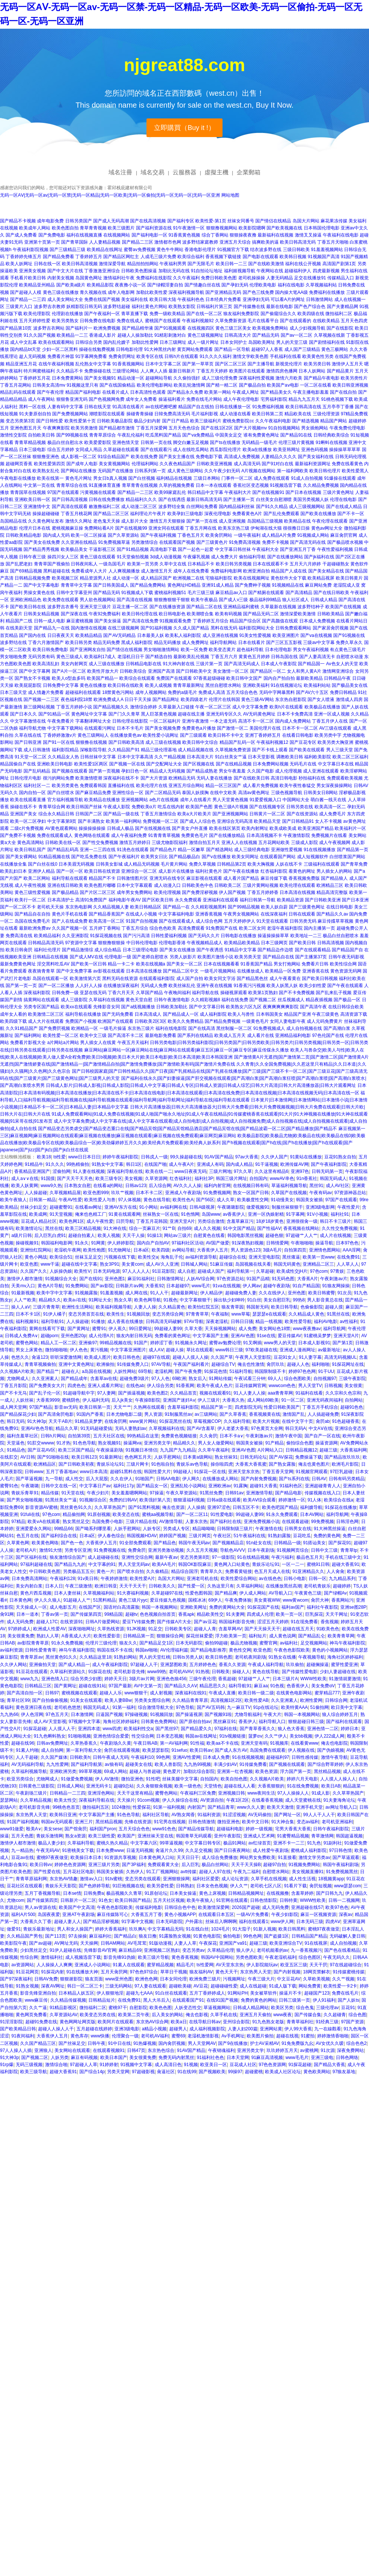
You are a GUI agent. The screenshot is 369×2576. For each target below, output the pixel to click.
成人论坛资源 (234, 1878)
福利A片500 (23, 1914)
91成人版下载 (282, 1986)
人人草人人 (348, 1264)
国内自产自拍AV (153, 1243)
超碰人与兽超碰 (145, 1771)
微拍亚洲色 (132, 1779)
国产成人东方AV (231, 1750)
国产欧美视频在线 (284, 228)
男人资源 (153, 1414)
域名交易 (152, 172)
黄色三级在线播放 (61, 292)
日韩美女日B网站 (320, 792)
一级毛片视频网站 (218, 971)
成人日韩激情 (36, 749)
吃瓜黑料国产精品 (163, 435)
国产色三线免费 (258, 292)
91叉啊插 (252, 1342)
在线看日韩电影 (297, 735)
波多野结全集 (171, 506)
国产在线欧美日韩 (251, 778)
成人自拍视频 (343, 1943)
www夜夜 (282, 2014)
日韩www (34, 1471)
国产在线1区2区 (217, 428)
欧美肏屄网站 (218, 535)
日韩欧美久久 (162, 1586)
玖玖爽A (137, 1929)
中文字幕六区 (143, 1843)
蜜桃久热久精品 (112, 1843)
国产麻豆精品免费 (93, 792)
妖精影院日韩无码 (84, 306)
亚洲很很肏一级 (302, 1221)
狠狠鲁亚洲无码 (72, 399)
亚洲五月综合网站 (186, 785)
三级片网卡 (137, 1464)
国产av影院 (102, 1285)
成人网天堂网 (13, 1407)
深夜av (346, 1914)
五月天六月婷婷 (305, 564)
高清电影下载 (163, 549)
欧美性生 (115, 1314)
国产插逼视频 (131, 1393)
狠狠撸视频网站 (221, 228)
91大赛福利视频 (133, 1593)
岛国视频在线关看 (253, 1264)
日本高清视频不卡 (264, 835)
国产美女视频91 (100, 378)
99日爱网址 (140, 1328)
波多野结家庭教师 (200, 242)
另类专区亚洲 (77, 1550)
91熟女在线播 (282, 1657)
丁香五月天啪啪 (332, 242)
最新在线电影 (279, 306)
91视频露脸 (86, 1292)
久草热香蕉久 (83, 1743)
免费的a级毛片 (182, 692)
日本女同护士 (233, 342)
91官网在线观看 (232, 1900)
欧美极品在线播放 (322, 707)
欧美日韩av (201, 1750)
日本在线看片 (251, 642)
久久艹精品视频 (170, 756)
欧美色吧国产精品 (280, 1507)
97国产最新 (119, 1685)
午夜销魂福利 (221, 2050)
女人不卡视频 (328, 821)
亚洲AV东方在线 (120, 1207)
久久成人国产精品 (191, 628)
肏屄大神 (320, 1600)
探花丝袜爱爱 (199, 1635)
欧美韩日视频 (293, 256)
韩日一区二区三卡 (85, 1986)
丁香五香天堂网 (277, 1471)
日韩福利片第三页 (214, 306)
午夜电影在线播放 (18, 478)
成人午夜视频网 (334, 842)
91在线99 (186, 2071)
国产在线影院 (340, 328)
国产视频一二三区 (41, 699)
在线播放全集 (13, 864)
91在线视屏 (316, 1943)
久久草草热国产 (110, 1507)
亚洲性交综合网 (137, 1557)
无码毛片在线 (303, 764)
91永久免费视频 (67, 1643)
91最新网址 (110, 1457)
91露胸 (240, 1485)
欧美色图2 (157, 1393)
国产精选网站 (219, 849)
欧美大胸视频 (260, 864)
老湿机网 (164, 1371)
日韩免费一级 (65, 992)
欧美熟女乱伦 (45, 470)
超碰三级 (328, 1450)
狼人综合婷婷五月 (340, 1714)
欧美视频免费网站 (270, 328)
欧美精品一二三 (72, 335)
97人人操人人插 (16, 2050)
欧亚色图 (29, 1264)
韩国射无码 (257, 1307)
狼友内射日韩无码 (134, 1335)
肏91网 (7, 1614)
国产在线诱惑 (171, 499)
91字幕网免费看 (91, 356)
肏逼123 (40, 1357)
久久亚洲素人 (45, 1378)
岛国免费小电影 (107, 1521)
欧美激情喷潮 (88, 778)
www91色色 (164, 1828)
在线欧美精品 (326, 320)
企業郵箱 (249, 172)
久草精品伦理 (220, 1950)
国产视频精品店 (228, 1542)
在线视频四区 (200, 328)
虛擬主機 (216, 172)
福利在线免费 (234, 999)
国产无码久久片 (204, 935)
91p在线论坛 (265, 1707)
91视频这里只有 (82, 385)
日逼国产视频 (109, 1714)
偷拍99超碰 (216, 1643)
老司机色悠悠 (67, 1707)
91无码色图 (283, 1278)
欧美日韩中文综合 (200, 742)
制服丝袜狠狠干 (287, 1207)
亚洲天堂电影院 (264, 1257)
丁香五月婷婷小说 (74, 707)
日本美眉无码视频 (76, 864)
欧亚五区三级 (293, 1964)
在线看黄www (304, 1743)
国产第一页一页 (21, 985)
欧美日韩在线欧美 (126, 685)
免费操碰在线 (97, 371)
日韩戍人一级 (154, 1156)
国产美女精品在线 (326, 571)
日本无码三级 (309, 1921)
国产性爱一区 (191, 1586)
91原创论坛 (156, 1893)
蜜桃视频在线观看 (79, 1692)
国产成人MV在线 (86, 956)
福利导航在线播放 (83, 1014)
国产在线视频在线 (153, 828)
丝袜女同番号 (240, 220)
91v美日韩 (88, 1578)
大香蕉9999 (48, 1400)
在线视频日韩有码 (251, 1185)
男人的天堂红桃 (154, 1657)
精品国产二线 (19, 621)
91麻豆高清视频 (267, 2057)
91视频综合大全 (61, 1278)
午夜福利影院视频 (30, 249)
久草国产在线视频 (289, 1192)
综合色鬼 (305, 2007)
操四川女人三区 (63, 556)
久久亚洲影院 (75, 935)
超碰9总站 (124, 1786)
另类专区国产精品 (41, 1006)
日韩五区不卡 (246, 1507)
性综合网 (29, 1957)
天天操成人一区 (31, 1607)
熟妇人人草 (48, 1635)
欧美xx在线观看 (76, 1006)
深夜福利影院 (36, 992)
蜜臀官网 (268, 1643)
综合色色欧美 (162, 928)
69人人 (274, 1378)
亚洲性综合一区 (128, 792)
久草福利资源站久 (68, 1671)
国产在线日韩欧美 (331, 592)
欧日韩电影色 (172, 613)
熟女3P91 (109, 1264)
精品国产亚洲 (297, 1014)
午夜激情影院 (296, 835)
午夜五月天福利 (133, 1042)
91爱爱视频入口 (265, 799)
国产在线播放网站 (285, 556)
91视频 (191, 2064)
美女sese (53, 1828)
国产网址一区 (287, 1814)
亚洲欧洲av (219, 1485)
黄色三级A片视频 (231, 806)
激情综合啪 (56, 2064)
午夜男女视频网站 (241, 914)
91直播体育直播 (104, 485)
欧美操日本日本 (86, 1857)
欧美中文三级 (93, 1035)
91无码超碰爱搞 (96, 1428)
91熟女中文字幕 (107, 1164)
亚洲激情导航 (259, 1492)
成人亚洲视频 (232, 521)
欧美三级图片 (121, 228)
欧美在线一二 (158, 1171)
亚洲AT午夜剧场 (78, 1914)
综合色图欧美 (297, 1378)
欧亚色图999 (95, 1192)
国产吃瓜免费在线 (89, 856)
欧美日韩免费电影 (50, 649)
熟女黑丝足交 (76, 1521)
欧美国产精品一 (102, 678)
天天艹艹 (122, 1407)
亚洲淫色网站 (101, 1793)
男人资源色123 (246, 1250)
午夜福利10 (142, 1757)
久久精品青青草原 (190, 1700)
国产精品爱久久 (196, 1728)
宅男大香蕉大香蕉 (293, 1828)
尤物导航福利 (247, 1714)
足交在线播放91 (310, 277)
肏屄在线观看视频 (122, 1750)
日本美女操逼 (183, 1893)
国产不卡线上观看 (270, 749)
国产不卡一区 (350, 513)
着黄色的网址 (301, 871)
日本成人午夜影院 (279, 663)
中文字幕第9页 (62, 821)
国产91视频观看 (170, 328)
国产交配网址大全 (164, 764)
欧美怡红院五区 (203, 1307)
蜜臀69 (178, 2036)
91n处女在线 (258, 1542)
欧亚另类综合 (20, 1779)
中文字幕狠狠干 (195, 1300)
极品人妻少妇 (51, 1843)
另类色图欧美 (249, 1957)
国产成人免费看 (21, 235)
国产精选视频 (305, 420)
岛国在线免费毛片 (32, 921)
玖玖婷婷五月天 (282, 2050)
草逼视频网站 (217, 2007)
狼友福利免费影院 (241, 313)
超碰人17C (47, 1621)
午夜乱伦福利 (130, 435)
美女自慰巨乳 (277, 1300)
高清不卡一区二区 (256, 721)
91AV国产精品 (218, 1156)
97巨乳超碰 (341, 1471)
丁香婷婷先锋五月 (23, 256)
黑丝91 (316, 1185)
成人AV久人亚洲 (162, 1264)
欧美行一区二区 (30, 899)
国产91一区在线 (59, 742)
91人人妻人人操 (249, 1393)
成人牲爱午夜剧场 (270, 1850)
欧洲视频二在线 (188, 578)
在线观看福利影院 (157, 978)
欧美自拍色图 (234, 1779)
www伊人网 (282, 1921)
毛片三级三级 (200, 592)
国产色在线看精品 (342, 1950)
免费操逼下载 (308, 1457)
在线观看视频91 (108, 2050)
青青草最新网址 (188, 685)
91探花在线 (99, 1671)
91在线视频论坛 (286, 685)
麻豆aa (261, 1685)
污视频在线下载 (119, 1257)
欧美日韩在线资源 (102, 871)
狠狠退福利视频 (189, 1500)
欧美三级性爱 (101, 1836)
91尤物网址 (119, 1250)
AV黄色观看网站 (61, 828)
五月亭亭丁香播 (338, 406)
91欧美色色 (327, 1628)
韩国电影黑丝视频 (245, 1235)
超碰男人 (178, 2028)
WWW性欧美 (313, 1678)
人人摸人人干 (61, 1728)
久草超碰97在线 (167, 1593)
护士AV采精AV (264, 2043)
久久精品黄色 (171, 1307)
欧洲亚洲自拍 (256, 571)
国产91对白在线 (277, 463)
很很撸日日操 (296, 528)
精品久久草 (67, 1428)
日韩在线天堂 (97, 406)
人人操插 (196, 1507)
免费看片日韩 (315, 964)
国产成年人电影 (82, 463)
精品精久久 (50, 1300)
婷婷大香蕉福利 (110, 1929)
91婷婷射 (109, 2064)
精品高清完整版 (332, 892)
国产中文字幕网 (34, 671)
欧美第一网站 (217, 392)
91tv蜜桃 (114, 1878)
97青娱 (337, 1271)
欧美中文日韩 (255, 1821)
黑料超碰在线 (56, 571)
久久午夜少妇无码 (222, 470)
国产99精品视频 (243, 907)
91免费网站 (76, 1285)
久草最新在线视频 (278, 606)
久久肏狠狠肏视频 (154, 1786)
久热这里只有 (220, 1586)
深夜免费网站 (350, 2050)
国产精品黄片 (340, 371)
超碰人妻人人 (67, 1921)
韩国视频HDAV (142, 1535)
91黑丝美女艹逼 (61, 1500)
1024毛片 (220, 1929)
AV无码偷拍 (259, 1814)
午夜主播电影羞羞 (311, 392)
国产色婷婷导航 (94, 1885)
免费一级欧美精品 (167, 313)
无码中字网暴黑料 (277, 692)
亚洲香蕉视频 (208, 914)
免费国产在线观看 (174, 678)
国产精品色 (165, 1542)
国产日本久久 (23, 714)
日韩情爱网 (277, 1243)
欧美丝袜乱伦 (181, 985)
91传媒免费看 (252, 1764)
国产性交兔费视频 (100, 842)
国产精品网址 (165, 699)
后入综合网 (160, 1185)
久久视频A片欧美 (17, 1371)
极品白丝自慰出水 (65, 442)
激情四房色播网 (281, 371)
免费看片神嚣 (60, 356)
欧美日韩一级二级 (256, 1692)
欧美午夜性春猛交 (297, 785)
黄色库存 (79, 2036)
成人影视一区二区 (79, 456)
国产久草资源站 (123, 535)
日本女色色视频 (212, 1885)
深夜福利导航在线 (125, 1171)
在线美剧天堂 (19, 628)
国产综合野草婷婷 (325, 1764)
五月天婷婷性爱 (34, 320)
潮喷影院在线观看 (107, 413)
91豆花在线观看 (31, 1671)
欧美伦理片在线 (151, 785)
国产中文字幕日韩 (207, 1006)
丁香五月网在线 (201, 528)
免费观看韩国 (93, 785)
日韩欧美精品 (330, 613)
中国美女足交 (228, 435)
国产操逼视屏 (189, 1714)
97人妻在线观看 (150, 1986)
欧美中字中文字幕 (54, 1292)
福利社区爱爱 (205, 1878)
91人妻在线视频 (88, 1171)
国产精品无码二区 (261, 613)
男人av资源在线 (40, 1907)
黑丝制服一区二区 (234, 1028)
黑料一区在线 (32, 406)
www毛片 (201, 1285)
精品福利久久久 (141, 499)
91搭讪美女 (314, 1542)
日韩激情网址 (170, 1278)
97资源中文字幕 (81, 942)
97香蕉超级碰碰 (209, 678)
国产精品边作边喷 (275, 949)
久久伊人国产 (274, 1156)
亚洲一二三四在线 (98, 849)
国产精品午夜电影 (322, 378)
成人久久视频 (207, 1228)
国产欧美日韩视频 (320, 978)
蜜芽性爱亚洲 (344, 1664)
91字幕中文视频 (137, 1921)
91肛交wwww (40, 1443)
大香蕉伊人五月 (212, 1250)
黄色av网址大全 (327, 528)
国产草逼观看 (345, 1857)
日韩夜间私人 (84, 564)
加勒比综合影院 (199, 1771)
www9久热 (51, 1185)
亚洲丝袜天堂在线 (155, 1836)
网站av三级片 (177, 1235)
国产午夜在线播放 (241, 871)
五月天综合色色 (242, 692)
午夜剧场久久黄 (115, 1743)
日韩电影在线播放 (238, 935)
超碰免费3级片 (134, 1378)
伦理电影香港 (172, 942)
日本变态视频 (169, 1736)
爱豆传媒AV (289, 1335)
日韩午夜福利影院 (331, 1828)
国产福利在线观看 (344, 1721)
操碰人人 (241, 1671)
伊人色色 (79, 1349)
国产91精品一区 (54, 714)
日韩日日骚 (242, 1321)
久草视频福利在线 (166, 1428)
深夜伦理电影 (217, 513)
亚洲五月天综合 (235, 242)
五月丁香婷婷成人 (207, 1993)
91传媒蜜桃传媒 (349, 1971)
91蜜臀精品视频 (293, 1836)
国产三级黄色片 (212, 542)
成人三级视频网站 (307, 506)
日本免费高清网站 (29, 1578)
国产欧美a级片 (71, 285)
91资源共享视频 (120, 1857)
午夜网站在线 (269, 270)
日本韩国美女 (269, 1014)
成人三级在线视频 (163, 742)
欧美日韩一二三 (231, 263)
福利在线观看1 (253, 1921)
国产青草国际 (74, 242)
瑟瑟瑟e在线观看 (269, 1314)
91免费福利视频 (268, 406)
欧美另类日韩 (317, 364)
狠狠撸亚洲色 (45, 456)
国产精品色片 (163, 849)
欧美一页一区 (289, 1614)
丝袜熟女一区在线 (161, 1214)
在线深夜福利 (274, 914)
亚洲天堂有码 (254, 1743)
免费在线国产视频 (102, 299)
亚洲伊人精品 (41, 871)
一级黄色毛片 (255, 1021)
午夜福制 (220, 1314)
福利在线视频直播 (84, 235)
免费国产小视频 (81, 1021)
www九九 (29, 1678)
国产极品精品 (65, 892)
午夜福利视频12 (272, 742)
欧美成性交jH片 (292, 1271)
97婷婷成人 (19, 1628)
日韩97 (52, 1692)
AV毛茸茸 (136, 1943)
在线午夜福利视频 (56, 364)
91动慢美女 (282, 1199)
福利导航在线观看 (70, 878)
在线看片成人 (115, 392)
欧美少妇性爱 (312, 985)
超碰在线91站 (92, 1685)
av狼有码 (114, 1764)
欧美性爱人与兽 (100, 1199)
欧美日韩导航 (284, 1307)
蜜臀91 (99, 1328)
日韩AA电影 (168, 1478)
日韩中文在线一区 (59, 1485)
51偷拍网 (319, 1707)
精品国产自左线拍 (196, 406)
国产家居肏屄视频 (330, 628)
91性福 (197, 1743)
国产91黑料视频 (144, 1507)
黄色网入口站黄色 (232, 1564)
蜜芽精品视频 (160, 1964)
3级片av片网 (141, 1678)
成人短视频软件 (312, 856)
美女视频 (133, 1178)
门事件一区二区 (237, 478)
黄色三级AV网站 (257, 699)
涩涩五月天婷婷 (272, 1621)
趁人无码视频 (32, 356)
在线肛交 (9, 1457)
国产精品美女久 (276, 392)
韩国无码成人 (333, 1178)
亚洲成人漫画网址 (297, 1349)
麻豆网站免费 (318, 585)
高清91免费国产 (91, 899)
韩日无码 (16, 1421)
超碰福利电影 (230, 1828)
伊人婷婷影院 (120, 1243)
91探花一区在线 (210, 1471)
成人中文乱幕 (23, 342)
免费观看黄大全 (163, 1864)
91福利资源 (209, 1814)
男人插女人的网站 (334, 871)
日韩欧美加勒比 (171, 1006)
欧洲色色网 (146, 1979)
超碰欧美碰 (180, 1986)
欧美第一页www (319, 1257)
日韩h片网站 (53, 1435)
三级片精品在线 (141, 1521)
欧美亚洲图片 (285, 635)
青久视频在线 (93, 292)
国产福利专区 (180, 220)
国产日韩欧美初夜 (76, 1464)
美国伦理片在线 (265, 728)
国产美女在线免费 (42, 542)
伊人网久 (191, 1478)
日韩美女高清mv (48, 385)
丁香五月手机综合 (320, 1407)
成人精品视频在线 (196, 749)
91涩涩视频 (234, 1814)
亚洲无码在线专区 (167, 878)
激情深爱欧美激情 (298, 613)
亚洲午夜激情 (195, 721)
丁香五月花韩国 (151, 1221)
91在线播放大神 (82, 1971)
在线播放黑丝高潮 (284, 1586)
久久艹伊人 (276, 1736)
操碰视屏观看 (233, 992)
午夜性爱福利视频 (335, 549)
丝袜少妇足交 (33, 1207)
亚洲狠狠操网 (176, 1878)
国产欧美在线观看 (307, 749)
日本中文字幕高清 (135, 756)
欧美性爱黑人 (355, 470)
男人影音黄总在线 (325, 1300)
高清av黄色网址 (254, 792)
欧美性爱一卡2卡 (340, 1986)
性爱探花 (142, 1807)
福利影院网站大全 (256, 628)
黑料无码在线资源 (120, 978)
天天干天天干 (132, 1586)
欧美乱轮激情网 (189, 385)
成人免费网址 (195, 642)
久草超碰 (265, 1271)
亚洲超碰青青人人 (323, 1485)
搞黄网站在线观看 (41, 999)
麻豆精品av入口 (231, 592)
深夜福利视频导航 (186, 292)
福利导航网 (334, 1328)
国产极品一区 (347, 999)
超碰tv (131, 1614)
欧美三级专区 (108, 1178)
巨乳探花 (314, 1614)
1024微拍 (120, 1807)
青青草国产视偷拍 (52, 564)
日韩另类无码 (303, 921)
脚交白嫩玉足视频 (191, 442)
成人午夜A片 (181, 1164)
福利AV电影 (325, 1321)
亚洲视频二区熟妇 (162, 1950)
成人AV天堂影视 (50, 1721)
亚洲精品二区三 (318, 1264)
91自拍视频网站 (284, 428)
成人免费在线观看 (272, 478)
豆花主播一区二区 (130, 606)
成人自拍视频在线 (304, 1028)
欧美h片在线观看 (286, 707)
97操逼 (156, 1492)
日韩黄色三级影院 (36, 1786)
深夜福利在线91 (190, 1692)
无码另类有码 (41, 656)
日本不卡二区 (149, 1192)
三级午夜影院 (352, 1378)
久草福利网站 (249, 1586)
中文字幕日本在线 (336, 764)
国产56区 (205, 1199)
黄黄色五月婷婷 (254, 656)
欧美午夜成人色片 (215, 1385)
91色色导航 (84, 1443)
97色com (319, 1271)
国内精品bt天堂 (25, 349)
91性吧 (153, 1779)
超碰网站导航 (158, 378)
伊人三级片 (209, 1400)
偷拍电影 (232, 1936)
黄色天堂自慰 (139, 999)
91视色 (170, 1300)
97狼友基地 (343, 2071)
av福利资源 (11, 1650)
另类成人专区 (176, 1528)
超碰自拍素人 (81, 1235)
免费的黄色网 (326, 1535)
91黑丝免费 (211, 1492)
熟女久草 (123, 1300)
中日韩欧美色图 (44, 1571)
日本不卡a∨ (231, 1435)
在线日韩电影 (339, 907)
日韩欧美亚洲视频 (214, 463)
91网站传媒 (220, 1378)
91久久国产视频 (39, 335)
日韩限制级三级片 (235, 1528)
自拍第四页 (295, 1250)
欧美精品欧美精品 (242, 942)
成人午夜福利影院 (110, 1664)
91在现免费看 (304, 1621)
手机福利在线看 (285, 356)
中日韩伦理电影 (142, 942)
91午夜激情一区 (189, 228)
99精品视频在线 (115, 1342)
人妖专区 (152, 1528)
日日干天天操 (137, 699)
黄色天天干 (226, 1971)
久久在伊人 (121, 1478)
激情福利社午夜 (119, 277)
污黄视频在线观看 (98, 492)
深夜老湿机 (217, 1321)
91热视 (202, 1671)
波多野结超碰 (116, 306)
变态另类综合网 (167, 1314)
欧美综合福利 (190, 256)
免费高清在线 (19, 935)
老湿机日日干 (130, 656)
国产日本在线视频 (303, 492)
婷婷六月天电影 (302, 1779)
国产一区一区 (69, 871)
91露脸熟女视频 (175, 1936)
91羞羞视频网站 (327, 249)
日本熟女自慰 (77, 1185)
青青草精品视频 (30, 442)
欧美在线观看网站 (56, 342)
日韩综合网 (336, 1700)
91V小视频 (317, 1214)
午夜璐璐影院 (230, 1207)
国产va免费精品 (198, 435)
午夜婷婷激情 (114, 1578)
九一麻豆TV (238, 1707)
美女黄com (133, 1264)
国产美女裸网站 (21, 856)
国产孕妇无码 (234, 285)
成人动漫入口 (167, 885)
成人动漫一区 (125, 578)
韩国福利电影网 (56, 1243)
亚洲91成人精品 (217, 585)
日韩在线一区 (47, 263)
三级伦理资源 (326, 413)
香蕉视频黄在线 (264, 1414)
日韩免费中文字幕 (61, 685)
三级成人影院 (304, 842)
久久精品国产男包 (24, 1936)
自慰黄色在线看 (209, 1235)
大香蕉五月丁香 (146, 1914)
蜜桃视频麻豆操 (67, 528)
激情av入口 (91, 1878)
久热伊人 (135, 1871)
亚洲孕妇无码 (256, 299)
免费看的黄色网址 (172, 1335)
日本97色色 (347, 1243)
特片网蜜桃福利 (39, 371)
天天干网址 (336, 1614)
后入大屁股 (97, 1478)
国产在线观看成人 (177, 921)
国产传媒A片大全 (174, 1621)
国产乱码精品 (36, 771)
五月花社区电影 (78, 1871)
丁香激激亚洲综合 (102, 270)
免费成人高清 (211, 692)
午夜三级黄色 (325, 1014)
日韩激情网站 (319, 299)
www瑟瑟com (347, 1885)
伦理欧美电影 (262, 285)
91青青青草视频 (164, 835)
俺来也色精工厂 (90, 1214)
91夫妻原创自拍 (35, 413)
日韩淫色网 (347, 1521)
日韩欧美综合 (133, 671)
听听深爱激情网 (66, 1357)
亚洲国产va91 (233, 1943)
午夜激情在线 (268, 1528)
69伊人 (215, 1600)
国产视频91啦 (218, 1714)
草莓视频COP (207, 1421)
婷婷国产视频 (172, 1535)
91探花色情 (215, 1371)
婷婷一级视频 (259, 1828)
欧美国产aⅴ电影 (283, 385)
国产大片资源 (154, 778)
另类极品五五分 (78, 1571)
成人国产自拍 (189, 978)
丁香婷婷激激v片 (59, 735)
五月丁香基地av (62, 1471)
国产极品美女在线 (350, 685)
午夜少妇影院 (284, 1914)
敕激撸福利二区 (104, 506)
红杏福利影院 (274, 871)
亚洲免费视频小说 (262, 1521)
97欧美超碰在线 (261, 1349)
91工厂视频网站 (162, 1871)
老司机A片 (26, 1550)
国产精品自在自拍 (32, 914)
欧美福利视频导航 (114, 1307)
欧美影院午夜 (13, 1943)
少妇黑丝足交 (33, 1950)
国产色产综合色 (309, 306)
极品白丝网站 (215, 1864)
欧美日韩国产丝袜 (84, 806)
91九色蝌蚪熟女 (49, 1736)
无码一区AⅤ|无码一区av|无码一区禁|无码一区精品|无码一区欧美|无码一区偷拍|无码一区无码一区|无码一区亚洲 (110, 195)
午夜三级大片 (261, 1979)
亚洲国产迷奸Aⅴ (179, 1400)
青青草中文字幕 (76, 585)
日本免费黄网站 (67, 378)
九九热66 (9, 1714)
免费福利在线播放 (327, 292)
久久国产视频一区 (70, 928)
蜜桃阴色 (71, 1400)
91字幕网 (295, 1214)
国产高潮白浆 (337, 1028)
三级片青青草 (46, 1307)
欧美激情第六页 (85, 978)
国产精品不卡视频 (18, 220)
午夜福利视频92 (198, 320)
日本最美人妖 (150, 635)
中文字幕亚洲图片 (128, 1349)
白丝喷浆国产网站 (347, 856)
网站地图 (230, 195)
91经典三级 (327, 2021)
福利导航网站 (223, 642)
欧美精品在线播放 (102, 799)
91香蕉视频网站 (128, 364)
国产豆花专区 (303, 742)
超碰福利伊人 (297, 270)
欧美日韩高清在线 (303, 406)
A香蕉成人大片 (76, 1635)
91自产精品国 (306, 1285)
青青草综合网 (51, 806)
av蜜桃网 (309, 2050)
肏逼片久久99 (169, 1850)
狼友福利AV (201, 1971)
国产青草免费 (354, 864)
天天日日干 (188, 1857)
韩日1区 (134, 1164)
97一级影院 (223, 1557)
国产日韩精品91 (298, 821)
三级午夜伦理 (202, 1678)
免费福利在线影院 (154, 277)
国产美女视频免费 (163, 728)
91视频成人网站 (313, 535)
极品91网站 (234, 1843)
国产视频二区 (262, 999)
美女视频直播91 (308, 1871)
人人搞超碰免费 (323, 1414)
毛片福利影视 (204, 413)
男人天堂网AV (202, 2043)
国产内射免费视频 (259, 1478)
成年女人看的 (13, 1014)
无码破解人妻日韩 (347, 1936)
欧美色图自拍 (65, 228)
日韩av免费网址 (52, 1743)
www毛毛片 (297, 2057)
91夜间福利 (22, 2036)
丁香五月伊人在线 (330, 721)
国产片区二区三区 (98, 892)
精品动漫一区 (130, 378)
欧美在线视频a (150, 964)
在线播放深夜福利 (121, 985)
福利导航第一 (240, 1271)
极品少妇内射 (147, 420)
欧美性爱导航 (298, 1321)
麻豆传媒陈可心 (112, 1914)
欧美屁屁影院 (28, 685)
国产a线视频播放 (138, 1006)
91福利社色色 (210, 2057)
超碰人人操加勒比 (135, 335)
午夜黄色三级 (307, 1593)
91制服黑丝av (178, 1414)
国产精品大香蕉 (329, 2064)
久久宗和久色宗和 (343, 1393)
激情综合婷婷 (143, 707)
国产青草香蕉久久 (257, 1728)
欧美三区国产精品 (76, 1450)
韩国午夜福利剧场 (341, 1864)
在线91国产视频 (222, 2000)
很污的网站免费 (58, 778)
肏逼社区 (166, 2071)
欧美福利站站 (317, 685)
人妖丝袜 (25, 1400)
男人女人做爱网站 (216, 1443)
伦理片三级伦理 (101, 1643)
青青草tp (348, 1550)
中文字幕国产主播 (210, 1335)
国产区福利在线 (31, 1557)
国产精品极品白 (184, 856)
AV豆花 (200, 1986)
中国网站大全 (296, 799)
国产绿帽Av (335, 1593)
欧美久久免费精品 (186, 1021)
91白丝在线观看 (171, 1993)
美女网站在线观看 (72, 2050)
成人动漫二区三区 (139, 506)
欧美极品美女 (74, 549)
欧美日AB (331, 1786)
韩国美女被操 (249, 1443)
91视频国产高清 (323, 256)
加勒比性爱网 (145, 342)
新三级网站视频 (39, 707)
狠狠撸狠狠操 (111, 942)
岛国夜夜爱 (49, 1914)
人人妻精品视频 (104, 242)
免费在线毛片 (345, 1993)
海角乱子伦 (172, 1257)
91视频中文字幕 (136, 2064)
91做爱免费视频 (76, 1779)
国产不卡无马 (13, 1393)
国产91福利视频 (156, 628)
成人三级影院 (74, 999)
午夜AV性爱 (70, 1199)
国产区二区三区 (230, 364)
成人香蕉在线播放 (125, 1321)
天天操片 (126, 1800)
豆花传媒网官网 (250, 1385)
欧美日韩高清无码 (298, 242)
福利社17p (123, 1485)
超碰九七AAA (139, 1993)
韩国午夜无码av (194, 1542)
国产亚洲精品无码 (223, 292)
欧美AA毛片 (164, 1564)
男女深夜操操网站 (334, 785)
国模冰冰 (197, 1600)
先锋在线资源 (137, 1821)
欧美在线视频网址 (251, 578)
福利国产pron (102, 1828)
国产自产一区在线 (322, 1435)
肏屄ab (322, 1421)
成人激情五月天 (156, 571)
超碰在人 (70, 1371)
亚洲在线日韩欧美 (65, 885)
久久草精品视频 (35, 1800)
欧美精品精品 (88, 635)
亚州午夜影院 (227, 1836)
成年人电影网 (121, 292)
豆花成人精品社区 (39, 1221)
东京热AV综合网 (152, 2021)
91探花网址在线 (348, 1364)
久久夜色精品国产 (177, 463)
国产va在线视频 (316, 635)
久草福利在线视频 (106, 999)
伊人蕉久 (117, 1328)
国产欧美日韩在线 (28, 606)
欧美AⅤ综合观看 (259, 1500)
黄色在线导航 (157, 1199)
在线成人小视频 (141, 914)
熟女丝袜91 (226, 1457)
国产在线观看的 (295, 320)
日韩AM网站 (113, 1943)
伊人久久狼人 (47, 1600)
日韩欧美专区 (178, 1628)
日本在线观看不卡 (270, 564)
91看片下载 (295, 1885)
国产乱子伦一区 (44, 1393)
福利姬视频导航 (239, 270)
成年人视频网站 (151, 692)
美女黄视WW (267, 1600)
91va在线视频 (226, 1285)
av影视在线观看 (109, 971)
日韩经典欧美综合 (331, 435)
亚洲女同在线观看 (166, 528)
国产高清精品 (299, 592)
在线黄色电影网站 (294, 1692)
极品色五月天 (309, 1557)
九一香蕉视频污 (306, 1950)
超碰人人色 (298, 1364)
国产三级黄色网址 (307, 907)
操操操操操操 (92, 828)
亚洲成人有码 (210, 1164)
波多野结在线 (13, 642)
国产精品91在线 (296, 435)
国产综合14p (92, 2071)
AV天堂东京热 (230, 1964)
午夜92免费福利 (104, 613)
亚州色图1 (115, 1278)
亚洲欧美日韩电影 (55, 764)
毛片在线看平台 (263, 320)
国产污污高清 (136, 935)
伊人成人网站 (252, 1593)
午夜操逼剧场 (109, 1450)
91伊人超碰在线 (65, 1950)
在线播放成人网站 (220, 1478)
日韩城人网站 (194, 1264)
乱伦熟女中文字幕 (93, 364)
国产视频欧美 (212, 2071)
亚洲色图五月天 (25, 428)
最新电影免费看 (160, 1035)
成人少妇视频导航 (307, 328)
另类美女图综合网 (152, 1700)
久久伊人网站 (13, 1664)
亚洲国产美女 (23, 813)
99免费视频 (322, 1521)
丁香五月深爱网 (151, 428)
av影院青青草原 (33, 1643)
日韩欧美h (80, 1757)
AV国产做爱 (217, 1243)
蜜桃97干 (117, 2007)
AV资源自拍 (212, 1800)
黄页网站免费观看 (195, 349)
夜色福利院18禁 (76, 699)
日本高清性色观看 (148, 392)
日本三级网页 (274, 942)
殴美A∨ (33, 1828)
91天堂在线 (73, 1492)
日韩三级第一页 (294, 2000)
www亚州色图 (119, 1979)
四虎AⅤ (332, 1921)
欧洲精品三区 (329, 885)
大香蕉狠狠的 (271, 1786)
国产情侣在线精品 (273, 220)
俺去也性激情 (250, 1364)
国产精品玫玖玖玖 (342, 1457)
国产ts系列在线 (294, 1478)
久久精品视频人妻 (111, 907)
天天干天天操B (246, 1864)
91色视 (277, 1685)
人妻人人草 (185, 1943)
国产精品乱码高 (63, 849)
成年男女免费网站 (134, 892)
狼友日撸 (148, 1936)
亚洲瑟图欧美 (173, 1664)
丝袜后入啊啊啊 (221, 1921)
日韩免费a (93, 1893)
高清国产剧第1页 (339, 263)
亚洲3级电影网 (320, 1207)
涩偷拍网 (61, 1171)
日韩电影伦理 (129, 349)
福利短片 (257, 1635)
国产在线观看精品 (313, 949)
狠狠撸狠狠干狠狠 (172, 599)
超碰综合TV (223, 1364)
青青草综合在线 (72, 485)
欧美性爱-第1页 (210, 220)
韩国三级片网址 (231, 1178)
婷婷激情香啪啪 (332, 2036)
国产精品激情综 (77, 949)
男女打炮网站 (287, 964)
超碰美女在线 (138, 1764)
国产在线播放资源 (167, 606)
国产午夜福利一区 (102, 313)
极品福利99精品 (265, 599)
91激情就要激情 (344, 1678)
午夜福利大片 (237, 492)
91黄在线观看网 (124, 1214)
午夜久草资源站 (181, 1492)
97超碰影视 (143, 2071)
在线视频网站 (116, 235)
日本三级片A (285, 1678)
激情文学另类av (314, 1857)
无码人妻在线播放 (214, 778)
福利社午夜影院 (322, 1607)
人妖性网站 (125, 1371)
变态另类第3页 (20, 420)
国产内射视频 (287, 1971)
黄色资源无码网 (346, 971)
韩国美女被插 (309, 1199)
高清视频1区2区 (226, 1700)
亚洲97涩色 (218, 1507)
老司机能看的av (272, 1950)
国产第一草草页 (198, 364)
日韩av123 (135, 1185)
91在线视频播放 (319, 849)
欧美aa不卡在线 (222, 1743)
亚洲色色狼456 (171, 1678)
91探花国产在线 (263, 1607)
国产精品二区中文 (181, 971)
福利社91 (340, 1214)
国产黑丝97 (166, 1728)
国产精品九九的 (70, 1564)
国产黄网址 (78, 1328)
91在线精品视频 (253, 1557)
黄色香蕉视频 (184, 1957)
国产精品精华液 (137, 328)
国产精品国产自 (347, 949)
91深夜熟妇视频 (248, 1243)
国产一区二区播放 (56, 985)
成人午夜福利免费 (129, 835)
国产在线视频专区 (267, 806)
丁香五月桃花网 (76, 513)
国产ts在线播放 (225, 442)
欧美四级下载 (13, 1021)
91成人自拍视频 (307, 478)
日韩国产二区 (88, 813)
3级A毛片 (272, 1250)
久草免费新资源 (230, 320)
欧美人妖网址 (19, 263)
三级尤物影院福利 (169, 842)
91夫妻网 (235, 1614)
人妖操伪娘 (61, 1271)
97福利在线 (225, 1728)
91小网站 (148, 1207)
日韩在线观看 (301, 914)
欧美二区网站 (36, 878)
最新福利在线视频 (275, 235)
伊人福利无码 (95, 1400)
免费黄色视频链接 (179, 1435)
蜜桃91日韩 (318, 1564)
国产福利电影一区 (149, 235)
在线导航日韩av (205, 2021)
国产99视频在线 (72, 435)
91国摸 (48, 1178)
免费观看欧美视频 (345, 778)
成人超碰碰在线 (103, 1557)
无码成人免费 (154, 985)
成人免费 (247, 1328)
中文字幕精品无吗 (165, 1929)
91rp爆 (6, 2064)
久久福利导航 (237, 1421)
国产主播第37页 (311, 956)
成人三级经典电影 (252, 849)
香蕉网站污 (342, 1600)
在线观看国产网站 (278, 856)
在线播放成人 (250, 971)
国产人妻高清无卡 (317, 656)
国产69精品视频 (26, 571)
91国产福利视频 (22, 1821)
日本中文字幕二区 (163, 364)
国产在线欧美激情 (266, 263)
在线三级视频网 (123, 628)
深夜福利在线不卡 (121, 778)
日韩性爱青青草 (40, 1650)
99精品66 (63, 1528)
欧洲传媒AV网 (294, 1164)
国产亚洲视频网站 (230, 813)
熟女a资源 (75, 1836)
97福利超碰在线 (36, 1564)
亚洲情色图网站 (324, 1250)
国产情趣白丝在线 (202, 285)
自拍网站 (354, 1400)
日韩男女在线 (297, 1528)
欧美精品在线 (297, 521)
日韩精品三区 (38, 1685)
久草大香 (193, 1328)
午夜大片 (272, 1714)
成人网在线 (136, 1292)
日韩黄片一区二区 (267, 813)
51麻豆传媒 (221, 1264)
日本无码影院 (189, 1643)
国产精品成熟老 (202, 771)
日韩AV (319, 1478)
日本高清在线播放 (144, 971)
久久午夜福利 (186, 277)
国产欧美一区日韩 (89, 964)
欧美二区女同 (252, 928)
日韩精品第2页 (231, 864)
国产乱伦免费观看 (281, 513)
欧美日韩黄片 (349, 578)
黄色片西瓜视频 (35, 1593)
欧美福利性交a (138, 1728)
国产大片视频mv (250, 428)
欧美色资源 (266, 1771)
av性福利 (349, 1321)
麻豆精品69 (130, 1950)
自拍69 (184, 1228)
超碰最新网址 (184, 1292)
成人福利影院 (213, 1014)
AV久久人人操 (187, 1185)
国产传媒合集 (307, 2014)
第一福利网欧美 (292, 470)
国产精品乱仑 (311, 1635)
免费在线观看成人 (55, 835)
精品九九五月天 (304, 399)
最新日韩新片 (181, 371)
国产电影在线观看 (260, 256)
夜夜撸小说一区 (130, 285)
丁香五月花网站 (15, 385)
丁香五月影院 (13, 1385)
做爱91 (13, 1929)
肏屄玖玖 (275, 1364)
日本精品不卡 (200, 564)
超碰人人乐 (111, 1692)
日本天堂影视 (261, 756)
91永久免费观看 (281, 1514)
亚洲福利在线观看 (221, 899)
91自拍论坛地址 (207, 270)
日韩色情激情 (201, 1821)
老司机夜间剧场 (250, 1657)
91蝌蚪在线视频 (331, 442)
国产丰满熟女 (91, 821)
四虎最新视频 (326, 270)
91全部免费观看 (135, 1542)
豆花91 (348, 2007)
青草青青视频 (93, 228)
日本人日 (54, 1586)
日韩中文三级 (324, 1550)
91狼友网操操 (335, 1285)
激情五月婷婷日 (135, 842)
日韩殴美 (221, 1671)
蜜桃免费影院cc (238, 420)
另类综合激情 (211, 1221)
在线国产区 (90, 1607)
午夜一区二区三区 (213, 707)
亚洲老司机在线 (202, 1578)
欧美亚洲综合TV (285, 1943)
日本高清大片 (200, 756)
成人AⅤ (156, 1349)
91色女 (105, 1900)
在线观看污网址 (100, 728)
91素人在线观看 (129, 1964)
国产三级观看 (193, 735)
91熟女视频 (27, 1986)
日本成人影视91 (314, 1342)
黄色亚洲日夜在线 (33, 1707)
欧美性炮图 (94, 1250)
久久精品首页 (183, 1393)
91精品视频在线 (54, 856)
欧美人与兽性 (241, 1014)
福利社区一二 (36, 785)
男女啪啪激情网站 (161, 649)
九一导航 (54, 1478)
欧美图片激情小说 (215, 956)
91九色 (314, 1843)
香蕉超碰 (227, 1678)
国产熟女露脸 (282, 1464)
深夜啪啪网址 (81, 1628)
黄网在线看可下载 (47, 1328)
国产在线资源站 (302, 813)
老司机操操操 (251, 277)
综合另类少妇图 (86, 1678)
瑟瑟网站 (9, 1800)
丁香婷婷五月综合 (210, 621)
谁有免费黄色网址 (261, 435)
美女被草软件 (263, 1993)
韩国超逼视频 (349, 1836)
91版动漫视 (160, 1943)
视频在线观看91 (215, 1393)
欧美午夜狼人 (13, 1199)
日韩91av (234, 1492)
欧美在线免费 (144, 456)
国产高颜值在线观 (280, 621)
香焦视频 (329, 1621)
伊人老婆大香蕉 (233, 1428)
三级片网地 (220, 1171)
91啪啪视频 (79, 1736)
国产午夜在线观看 (345, 985)
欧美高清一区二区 (106, 921)
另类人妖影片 (183, 956)
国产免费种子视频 (253, 585)
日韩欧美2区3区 (150, 1021)
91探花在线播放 (341, 1507)
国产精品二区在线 (204, 606)
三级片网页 (200, 1535)
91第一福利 (124, 1707)
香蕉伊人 (247, 1721)
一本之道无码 (223, 721)
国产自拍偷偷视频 (50, 1700)
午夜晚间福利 (177, 992)
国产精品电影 (288, 1492)
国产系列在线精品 (195, 1035)
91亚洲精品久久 (308, 1571)
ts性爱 (59, 1156)
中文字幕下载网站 (65, 728)
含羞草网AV (230, 1628)
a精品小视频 (154, 2028)
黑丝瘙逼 (291, 1257)
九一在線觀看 (327, 2028)
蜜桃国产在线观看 (163, 320)
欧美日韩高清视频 (80, 263)
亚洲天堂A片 (182, 1221)
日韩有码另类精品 (347, 1478)
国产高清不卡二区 (126, 1035)
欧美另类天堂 (247, 956)
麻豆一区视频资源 (318, 1914)
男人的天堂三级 (292, 342)
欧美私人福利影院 (183, 635)
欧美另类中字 (328, 735)
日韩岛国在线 (284, 656)
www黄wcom (295, 1600)
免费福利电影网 (226, 571)
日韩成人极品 (120, 828)
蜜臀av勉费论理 (225, 1342)
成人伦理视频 (288, 771)
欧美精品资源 (290, 899)
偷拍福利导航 (252, 556)
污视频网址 (234, 1979)
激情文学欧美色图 (250, 356)
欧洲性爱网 (311, 1700)
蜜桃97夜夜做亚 (52, 1857)
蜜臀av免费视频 (139, 249)
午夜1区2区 (237, 1800)
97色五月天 (56, 1714)
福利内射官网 (217, 1185)
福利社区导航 (155, 1814)
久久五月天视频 (202, 1550)
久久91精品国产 (21, 1028)
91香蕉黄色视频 (184, 235)
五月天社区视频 (168, 1900)
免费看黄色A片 (247, 513)
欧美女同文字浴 (220, 978)
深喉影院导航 (93, 749)
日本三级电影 (32, 449)
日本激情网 (82, 1714)
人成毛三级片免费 (158, 256)
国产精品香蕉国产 (106, 914)
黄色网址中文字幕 (89, 714)
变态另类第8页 (194, 1557)
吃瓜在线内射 (171, 806)
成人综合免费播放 (219, 1857)
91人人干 (159, 1292)
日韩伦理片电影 (25, 778)
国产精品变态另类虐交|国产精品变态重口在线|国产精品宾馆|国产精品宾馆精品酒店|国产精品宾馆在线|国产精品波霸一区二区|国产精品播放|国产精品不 (187, 1128)
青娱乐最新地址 (38, 1929)
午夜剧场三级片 (31, 1793)
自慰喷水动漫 (349, 656)
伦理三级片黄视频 (296, 442)
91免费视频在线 (109, 1550)
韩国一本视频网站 (159, 1607)
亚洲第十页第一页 (42, 242)
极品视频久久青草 (124, 1893)
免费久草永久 (349, 642)
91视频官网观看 (311, 1471)
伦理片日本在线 (34, 528)
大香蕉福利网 (353, 1450)
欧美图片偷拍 (260, 2036)
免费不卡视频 (275, 542)
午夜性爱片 (348, 1207)
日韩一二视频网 (344, 1900)
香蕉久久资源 (232, 1664)
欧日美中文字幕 (346, 1707)
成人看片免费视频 (260, 785)
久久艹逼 (38, 2007)
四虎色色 (76, 1385)
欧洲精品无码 (181, 778)
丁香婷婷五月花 (34, 378)
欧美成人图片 (97, 1357)
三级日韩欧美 (296, 249)
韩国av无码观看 (57, 1821)
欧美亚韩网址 (286, 449)
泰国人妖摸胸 (195, 792)
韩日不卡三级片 (335, 1221)
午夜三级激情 (78, 1586)
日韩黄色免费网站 (159, 1721)
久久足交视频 (198, 1850)
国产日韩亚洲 (28, 742)
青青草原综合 (102, 435)
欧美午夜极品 (204, 599)
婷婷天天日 (115, 1678)
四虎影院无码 (248, 1407)
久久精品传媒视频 (68, 2000)
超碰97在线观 (156, 1357)
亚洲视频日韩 (231, 1793)
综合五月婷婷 (60, 449)
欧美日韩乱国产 (30, 849)
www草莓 (240, 1314)
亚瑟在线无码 (93, 992)
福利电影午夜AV (124, 899)
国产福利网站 (28, 1035)
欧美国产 (126, 1836)
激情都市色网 (167, 242)
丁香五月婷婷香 (262, 892)
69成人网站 (115, 1771)
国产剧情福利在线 (327, 342)
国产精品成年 (74, 1378)
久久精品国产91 (123, 749)
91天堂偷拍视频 (132, 556)
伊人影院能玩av (262, 1964)
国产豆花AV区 (42, 1450)
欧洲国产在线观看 (115, 1021)
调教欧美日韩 (289, 756)
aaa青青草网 (280, 1393)
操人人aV (20, 1307)
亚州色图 (297, 1292)
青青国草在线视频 (28, 492)
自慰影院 (138, 2007)
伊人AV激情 (107, 1779)
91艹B (169, 1228)
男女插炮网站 (314, 428)
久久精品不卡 (69, 371)
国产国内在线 (32, 635)
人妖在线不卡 (288, 864)
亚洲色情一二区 (322, 1728)
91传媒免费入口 (133, 1364)
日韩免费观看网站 (293, 628)
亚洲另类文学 (157, 1443)
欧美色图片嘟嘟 (100, 885)
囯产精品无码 (265, 335)
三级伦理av (327, 2007)
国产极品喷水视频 (345, 542)
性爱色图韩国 (198, 1593)
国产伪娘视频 (330, 1750)
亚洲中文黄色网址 (76, 1364)
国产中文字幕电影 (41, 585)
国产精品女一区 (152, 1485)
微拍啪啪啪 (56, 1349)
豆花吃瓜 (302, 1535)
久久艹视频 (343, 1979)
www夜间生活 (261, 1793)
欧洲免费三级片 (205, 1979)
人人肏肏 (335, 1571)
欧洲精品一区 (84, 1028)
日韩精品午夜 (337, 678)
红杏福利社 (181, 1178)
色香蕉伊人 (298, 1685)
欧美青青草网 (341, 1635)
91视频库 (279, 1743)
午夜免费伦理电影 (347, 428)
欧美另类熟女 (65, 320)
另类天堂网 (118, 2071)
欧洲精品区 (45, 1464)
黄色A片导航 (50, 1285)
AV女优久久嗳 (330, 2043)
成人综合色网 (209, 921)
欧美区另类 (282, 2007)
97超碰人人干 (144, 1664)
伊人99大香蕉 (298, 2028)
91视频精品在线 (287, 585)
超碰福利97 (277, 1757)
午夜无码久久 (336, 1957)
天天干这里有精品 (135, 1793)
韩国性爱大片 (157, 1471)
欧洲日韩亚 (106, 1586)
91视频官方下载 (233, 249)
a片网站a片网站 (63, 1042)
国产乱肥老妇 (19, 564)
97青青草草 (197, 1314)
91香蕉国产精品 (256, 964)
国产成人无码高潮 (111, 220)
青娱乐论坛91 (110, 1464)
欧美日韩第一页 (95, 1407)
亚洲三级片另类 (104, 1864)
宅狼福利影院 (218, 578)
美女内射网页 (74, 663)
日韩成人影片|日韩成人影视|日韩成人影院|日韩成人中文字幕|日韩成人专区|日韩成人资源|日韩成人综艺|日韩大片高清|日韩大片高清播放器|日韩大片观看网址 (201, 1085)
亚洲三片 (84, 1821)
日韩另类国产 (78, 220)
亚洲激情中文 (36, 506)
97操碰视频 (136, 1714)
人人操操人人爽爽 (54, 1964)
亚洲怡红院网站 (35, 1250)
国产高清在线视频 (134, 599)
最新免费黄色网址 (18, 964)
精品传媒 (50, 1492)
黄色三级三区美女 (233, 328)
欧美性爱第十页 (80, 420)
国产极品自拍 (252, 385)
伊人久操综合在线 (180, 1800)
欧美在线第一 (50, 478)
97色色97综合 (144, 1971)
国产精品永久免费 (185, 392)
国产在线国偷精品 (117, 385)
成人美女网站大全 (65, 299)
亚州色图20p (73, 1335)
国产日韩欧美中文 (194, 671)
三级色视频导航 (286, 792)
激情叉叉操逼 (308, 235)
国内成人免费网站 (293, 721)
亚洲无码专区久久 (224, 714)
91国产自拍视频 (141, 921)
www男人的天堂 (280, 1342)
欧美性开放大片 (103, 671)
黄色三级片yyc (133, 1600)
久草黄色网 (18, 1542)
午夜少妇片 (98, 1492)
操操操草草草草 (344, 449)
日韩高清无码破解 (164, 1321)
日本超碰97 (177, 1285)
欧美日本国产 (113, 2057)
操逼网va (132, 1443)
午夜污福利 (282, 1557)
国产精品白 (125, 1936)
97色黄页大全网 (267, 1428)
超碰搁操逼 (317, 1664)
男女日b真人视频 (110, 478)
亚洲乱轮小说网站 (188, 1485)
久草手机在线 (223, 2014)
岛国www (211, 1214)
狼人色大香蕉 (291, 1728)
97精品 (18, 1521)
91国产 (141, 1342)
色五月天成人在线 (272, 1571)
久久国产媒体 (54, 1757)
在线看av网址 (88, 1207)
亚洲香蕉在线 (315, 971)
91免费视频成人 (269, 1028)
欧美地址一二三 (306, 935)
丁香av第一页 (54, 1614)
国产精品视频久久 (111, 707)
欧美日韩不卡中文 (226, 735)
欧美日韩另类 (78, 642)
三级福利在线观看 (322, 864)
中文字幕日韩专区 (203, 1843)
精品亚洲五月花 (21, 364)
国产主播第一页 (239, 499)
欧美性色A (183, 1199)
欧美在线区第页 (224, 828)
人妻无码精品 (279, 277)
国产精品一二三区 (135, 492)
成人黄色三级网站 (185, 470)
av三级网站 (206, 1414)
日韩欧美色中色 (197, 885)
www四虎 (111, 1728)
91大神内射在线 (179, 663)
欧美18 (44, 1156)
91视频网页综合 (292, 1550)
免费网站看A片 (99, 528)
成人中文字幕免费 (250, 707)
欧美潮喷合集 (200, 613)
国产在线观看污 (156, 449)
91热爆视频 (144, 2043)
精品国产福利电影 (83, 392)
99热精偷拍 (77, 1164)
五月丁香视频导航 (42, 1893)
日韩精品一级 (287, 1542)
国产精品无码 (106, 592)
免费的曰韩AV (123, 1500)
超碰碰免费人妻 (240, 1292)
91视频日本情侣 (141, 1450)
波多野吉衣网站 (48, 328)
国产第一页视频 (104, 771)
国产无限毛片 (200, 263)
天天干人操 (133, 1235)
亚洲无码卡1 (98, 1786)
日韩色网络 (347, 2057)
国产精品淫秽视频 (101, 1921)
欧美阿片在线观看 (115, 2021)
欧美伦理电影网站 (155, 385)
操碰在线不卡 (23, 806)
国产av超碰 (40, 1943)
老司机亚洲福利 (337, 1821)
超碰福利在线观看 (83, 692)
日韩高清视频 (330, 942)
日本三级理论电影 (140, 949)
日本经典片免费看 (223, 299)
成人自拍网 (52, 1750)
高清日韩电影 (284, 778)
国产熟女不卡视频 (32, 678)
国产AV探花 (281, 1457)
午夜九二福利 (246, 1871)
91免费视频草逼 (114, 542)
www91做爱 (11, 1828)
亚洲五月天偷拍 (255, 2014)
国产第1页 (342, 1342)
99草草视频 (90, 1771)
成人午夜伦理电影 (241, 399)
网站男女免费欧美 (257, 1857)
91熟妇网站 (125, 1657)
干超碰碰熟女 (335, 564)
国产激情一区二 (232, 728)
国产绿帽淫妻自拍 (165, 285)
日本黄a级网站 (197, 1457)
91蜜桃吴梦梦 (317, 1335)
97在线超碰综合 (346, 1964)
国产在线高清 (201, 1028)
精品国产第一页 (216, 1407)
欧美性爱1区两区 (91, 764)
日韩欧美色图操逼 (139, 270)
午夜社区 (222, 1535)
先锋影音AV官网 (100, 1950)
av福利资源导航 (201, 1257)
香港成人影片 (102, 335)
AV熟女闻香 (183, 1814)
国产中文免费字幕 (74, 971)
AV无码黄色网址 (259, 714)
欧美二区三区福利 (350, 756)
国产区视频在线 (198, 764)
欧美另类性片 (354, 378)
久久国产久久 (33, 1271)
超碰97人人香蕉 (267, 349)
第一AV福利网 (174, 1743)
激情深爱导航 (112, 263)
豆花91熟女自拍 (340, 1156)
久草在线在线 (28, 735)
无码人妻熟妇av (130, 1428)
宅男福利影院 (274, 399)
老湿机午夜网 (67, 1250)
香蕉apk (186, 1614)
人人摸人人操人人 (338, 1779)
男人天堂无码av (134, 1564)
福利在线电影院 (171, 1028)
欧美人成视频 (158, 685)
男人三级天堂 (339, 749)
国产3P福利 (133, 1864)
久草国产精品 (149, 992)
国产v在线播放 (216, 856)
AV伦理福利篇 (174, 1650)
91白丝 (254, 1300)
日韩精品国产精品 (309, 1936)
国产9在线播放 (232, 2043)
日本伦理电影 (278, 649)
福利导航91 (52, 1321)
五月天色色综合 (184, 428)
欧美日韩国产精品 (133, 1900)
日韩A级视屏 (202, 1207)
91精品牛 (34, 1164)
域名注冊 (120, 172)
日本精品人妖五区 (76, 1993)
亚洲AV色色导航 (37, 1428)
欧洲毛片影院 (345, 1464)
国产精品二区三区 (111, 513)
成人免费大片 (224, 556)
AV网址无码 (66, 1943)
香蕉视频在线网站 (301, 1228)
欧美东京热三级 (233, 528)
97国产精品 (40, 1407)
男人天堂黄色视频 (230, 799)
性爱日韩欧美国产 (282, 1407)
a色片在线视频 (164, 799)
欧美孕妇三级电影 (185, 513)
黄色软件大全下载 (288, 578)
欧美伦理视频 (167, 892)
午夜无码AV (48, 1850)
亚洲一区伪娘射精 (266, 1214)
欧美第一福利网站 (124, 821)
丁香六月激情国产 (46, 642)
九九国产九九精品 (178, 1450)
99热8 (299, 1300)
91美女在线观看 (86, 1700)
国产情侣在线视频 (124, 649)
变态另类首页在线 (86, 1314)
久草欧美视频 (316, 1979)
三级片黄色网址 (338, 492)
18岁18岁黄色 (270, 1221)
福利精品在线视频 (174, 478)
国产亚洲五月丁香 (298, 549)
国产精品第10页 (16, 328)
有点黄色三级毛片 (348, 649)
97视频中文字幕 (84, 1721)
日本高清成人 (148, 1014)
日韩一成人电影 (49, 621)
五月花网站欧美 (274, 842)
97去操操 (77, 1936)
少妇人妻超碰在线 (338, 1671)
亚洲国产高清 (161, 671)
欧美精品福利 (47, 935)
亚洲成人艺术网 (259, 1836)
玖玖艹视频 (122, 1192)
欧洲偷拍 (105, 1364)
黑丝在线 (54, 1228)
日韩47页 (136, 2050)
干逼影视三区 (102, 549)
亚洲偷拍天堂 (42, 1664)
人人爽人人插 (154, 371)
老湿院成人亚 (346, 585)
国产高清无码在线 (308, 542)
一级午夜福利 (247, 535)
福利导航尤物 (32, 728)
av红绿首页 (259, 1843)
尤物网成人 (18, 1378)
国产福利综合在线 (59, 1535)
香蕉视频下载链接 (223, 256)
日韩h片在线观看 (181, 356)
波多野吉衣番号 (63, 606)
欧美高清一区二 (330, 806)
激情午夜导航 (334, 1757)
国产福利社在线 (225, 1521)
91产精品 (274, 1443)
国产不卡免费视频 (297, 992)
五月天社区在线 (108, 1435)
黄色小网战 (36, 1257)
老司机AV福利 (155, 2036)
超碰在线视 (287, 2036)
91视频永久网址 (190, 1342)
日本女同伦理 (173, 1979)
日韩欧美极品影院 (115, 420)
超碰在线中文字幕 (79, 1264)
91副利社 (333, 1843)
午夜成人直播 (222, 1692)
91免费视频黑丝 (341, 1871)
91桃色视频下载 (337, 399)
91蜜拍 (308, 2036)
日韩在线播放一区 (233, 406)
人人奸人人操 (88, 985)
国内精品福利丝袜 (237, 506)
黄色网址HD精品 (184, 585)
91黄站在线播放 (306, 1156)
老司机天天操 (50, 907)
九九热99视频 (197, 1764)
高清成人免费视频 (242, 456)
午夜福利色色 (190, 299)
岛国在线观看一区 (50, 978)
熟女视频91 (109, 1443)
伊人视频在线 (301, 1750)
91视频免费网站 (304, 1864)
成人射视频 (161, 1692)
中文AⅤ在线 (320, 1428)
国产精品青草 (221, 1807)
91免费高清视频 (245, 542)
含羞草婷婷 (302, 1893)
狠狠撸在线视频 (91, 742)
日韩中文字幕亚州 (74, 592)
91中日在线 (119, 2043)
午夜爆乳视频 (196, 556)
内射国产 (196, 1807)
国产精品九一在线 (52, 628)
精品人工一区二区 (58, 1342)
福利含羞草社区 (22, 1435)
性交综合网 (143, 1736)
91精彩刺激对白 (170, 335)
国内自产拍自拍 (279, 678)
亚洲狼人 (43, 2050)
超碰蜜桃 (254, 2071)
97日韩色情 (340, 1850)
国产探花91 (339, 1542)
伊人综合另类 (160, 1385)
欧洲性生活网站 (77, 1307)
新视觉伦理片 (288, 364)
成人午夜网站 (41, 399)
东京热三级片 (140, 1028)
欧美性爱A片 (142, 1578)
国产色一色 (72, 1542)
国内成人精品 (239, 1164)
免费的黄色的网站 (259, 2000)
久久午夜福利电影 (273, 420)
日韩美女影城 (109, 864)
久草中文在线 (173, 564)
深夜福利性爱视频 (256, 378)
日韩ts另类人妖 (188, 1657)
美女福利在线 (134, 299)
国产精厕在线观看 (266, 592)
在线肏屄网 (115, 1421)
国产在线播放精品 (227, 835)
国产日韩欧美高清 (126, 742)
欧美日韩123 (84, 1457)
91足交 (155, 1628)
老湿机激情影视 (203, 2036)
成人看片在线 (260, 1035)
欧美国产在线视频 (343, 606)
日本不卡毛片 (130, 728)
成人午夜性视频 (30, 885)
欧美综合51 (61, 1257)
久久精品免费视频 (321, 485)
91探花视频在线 (106, 935)
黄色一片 (105, 1571)
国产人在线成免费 (70, 921)
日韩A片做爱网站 (102, 1621)
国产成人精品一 (74, 1664)
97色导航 (185, 1707)
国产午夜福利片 (124, 856)
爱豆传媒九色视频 (168, 1600)
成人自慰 (186, 1271)
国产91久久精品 (272, 506)
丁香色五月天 (190, 535)
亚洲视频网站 (134, 799)
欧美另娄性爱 (160, 1885)
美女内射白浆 (29, 1586)
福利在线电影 (291, 285)
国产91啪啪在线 (53, 1457)
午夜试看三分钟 (249, 1378)
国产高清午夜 (313, 1006)
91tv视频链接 (233, 1736)
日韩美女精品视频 (41, 613)
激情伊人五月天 (347, 364)
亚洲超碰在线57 (307, 1907)
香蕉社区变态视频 (251, 485)
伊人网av (252, 1285)
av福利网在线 (173, 1207)
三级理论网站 (125, 371)
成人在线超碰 (253, 1986)
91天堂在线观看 (272, 921)
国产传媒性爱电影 (300, 1671)
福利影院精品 (65, 749)
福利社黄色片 (208, 871)
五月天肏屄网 (114, 1971)
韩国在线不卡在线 (115, 1650)
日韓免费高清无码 (172, 413)
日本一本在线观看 (213, 485)
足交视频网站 (313, 1643)
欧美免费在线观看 (61, 599)
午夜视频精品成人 (205, 942)
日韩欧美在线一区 (63, 842)
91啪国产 (144, 1478)
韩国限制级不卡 (270, 1371)
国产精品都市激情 (117, 428)
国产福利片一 (79, 328)
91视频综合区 (93, 1500)
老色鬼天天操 (106, 521)
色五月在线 (27, 1535)
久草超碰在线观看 (121, 449)
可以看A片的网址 (288, 299)
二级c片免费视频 (27, 828)
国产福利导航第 (86, 1764)
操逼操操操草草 (273, 935)
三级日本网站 (206, 478)
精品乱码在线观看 (18, 392)
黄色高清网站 (30, 842)
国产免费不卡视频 (18, 835)
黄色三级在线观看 (98, 556)
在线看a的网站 (108, 1185)
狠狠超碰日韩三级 (306, 1721)
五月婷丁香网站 (104, 928)
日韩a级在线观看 (224, 1500)
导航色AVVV (232, 1550)
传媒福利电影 (148, 1907)
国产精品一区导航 (232, 349)
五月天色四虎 (354, 320)
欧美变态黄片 (222, 649)
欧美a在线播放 (257, 449)
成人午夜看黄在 (285, 978)
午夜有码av (320, 1192)
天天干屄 (318, 1964)
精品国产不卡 (102, 878)
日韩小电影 (295, 1578)
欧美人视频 (109, 1235)
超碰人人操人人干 (56, 2028)
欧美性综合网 (343, 964)
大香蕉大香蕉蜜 (250, 1464)
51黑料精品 (104, 1600)
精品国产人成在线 (289, 571)
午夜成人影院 (116, 806)
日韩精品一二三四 (67, 1793)
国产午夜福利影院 (329, 1164)
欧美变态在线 (126, 1514)
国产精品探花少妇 (18, 1414)
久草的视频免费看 (177, 485)
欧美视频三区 (65, 578)
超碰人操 (175, 1349)
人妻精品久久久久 (279, 456)
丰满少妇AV (225, 1764)
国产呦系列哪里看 (93, 1528)
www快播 (100, 2036)
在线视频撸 (277, 1893)
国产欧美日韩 (302, 942)
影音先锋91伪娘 (119, 1957)
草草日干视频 (173, 1971)
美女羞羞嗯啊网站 (129, 1492)
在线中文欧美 (223, 792)
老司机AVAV (181, 1671)
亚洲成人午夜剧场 (183, 1192)
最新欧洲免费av (35, 928)
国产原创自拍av (195, 1721)
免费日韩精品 (343, 692)
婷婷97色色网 (302, 1371)
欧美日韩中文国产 (244, 678)
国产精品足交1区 (156, 1643)
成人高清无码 (247, 463)
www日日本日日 (84, 1156)
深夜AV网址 (52, 1986)
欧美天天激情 (280, 1807)
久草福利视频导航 (29, 1771)
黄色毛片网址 (78, 478)
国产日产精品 (175, 420)
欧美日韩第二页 (267, 413)
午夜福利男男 (173, 263)
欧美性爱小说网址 (161, 735)
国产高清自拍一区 (24, 1692)
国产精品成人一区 (181, 1014)
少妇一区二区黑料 (60, 349)
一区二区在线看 (315, 385)
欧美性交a (148, 1257)
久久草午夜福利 (213, 1450)
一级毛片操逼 (113, 1028)
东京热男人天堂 (31, 1814)
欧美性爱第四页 (49, 463)
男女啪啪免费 (13, 656)
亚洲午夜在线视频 (214, 985)
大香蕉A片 (307, 1278)
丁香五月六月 (224, 656)
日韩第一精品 (42, 1199)
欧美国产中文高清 (77, 1907)
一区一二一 (293, 1564)
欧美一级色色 (187, 1786)
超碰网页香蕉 (19, 463)
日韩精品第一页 (138, 1635)
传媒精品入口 (340, 277)
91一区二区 (292, 1400)
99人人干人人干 (319, 1814)
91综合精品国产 (113, 456)
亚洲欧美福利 (256, 685)
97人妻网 (106, 1393)
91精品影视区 (63, 2007)
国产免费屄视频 (54, 1028)
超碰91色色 (351, 1407)
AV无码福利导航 (27, 1764)
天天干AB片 (60, 1421)
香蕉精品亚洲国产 (32, 1171)
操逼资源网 (326, 1443)
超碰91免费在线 (41, 2021)
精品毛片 (185, 1964)
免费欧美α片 (144, 806)
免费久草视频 (202, 864)
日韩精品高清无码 (46, 942)
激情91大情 (50, 1550)
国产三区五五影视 (284, 642)
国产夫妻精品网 (342, 306)
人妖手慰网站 (167, 1457)
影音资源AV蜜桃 (41, 1507)
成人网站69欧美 (263, 1400)
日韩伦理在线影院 (130, 721)
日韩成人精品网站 (251, 2007)
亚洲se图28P (353, 1607)
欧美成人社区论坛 (283, 2071)
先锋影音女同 (106, 1006)
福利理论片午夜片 (148, 513)
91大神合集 (282, 1821)
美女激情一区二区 (231, 671)
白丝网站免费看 (202, 506)
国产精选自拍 (158, 656)
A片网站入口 (270, 1450)
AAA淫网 (351, 1250)
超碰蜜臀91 (61, 1207)
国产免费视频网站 (70, 413)
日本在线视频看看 (221, 964)
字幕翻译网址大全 (93, 721)
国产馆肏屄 (75, 1828)
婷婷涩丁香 (161, 1342)
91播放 (98, 1321)
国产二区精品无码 (163, 792)
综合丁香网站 (215, 235)
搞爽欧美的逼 (265, 242)
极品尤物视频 (243, 1643)
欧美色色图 (160, 2007)
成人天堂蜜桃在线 (303, 1800)
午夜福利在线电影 (341, 235)
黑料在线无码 (224, 628)
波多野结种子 (310, 606)
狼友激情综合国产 (67, 1557)
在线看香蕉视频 (267, 1800)
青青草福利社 (300, 2021)
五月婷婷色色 (202, 1664)
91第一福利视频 (169, 1807)
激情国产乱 (294, 1414)
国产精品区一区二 (268, 671)
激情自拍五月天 (204, 842)
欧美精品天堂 (267, 821)
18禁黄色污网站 (118, 692)
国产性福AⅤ (269, 1228)
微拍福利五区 (95, 1807)
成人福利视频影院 (207, 2028)
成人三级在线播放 (106, 663)
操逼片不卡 (290, 1993)
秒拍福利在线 (312, 778)
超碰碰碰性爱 (224, 1986)
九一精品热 (22, 1850)
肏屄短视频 (320, 1885)
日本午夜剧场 (260, 1550)
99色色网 (252, 1936)
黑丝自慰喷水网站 (223, 685)
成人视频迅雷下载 (83, 1957)
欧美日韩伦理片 (325, 470)
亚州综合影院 (236, 2021)
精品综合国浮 (184, 1571)
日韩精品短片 (101, 2000)
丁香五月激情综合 (158, 813)
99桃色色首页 (66, 1807)
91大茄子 (242, 1929)
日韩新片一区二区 (78, 1900)
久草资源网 (156, 1178)
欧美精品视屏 (321, 578)
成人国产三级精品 (302, 349)
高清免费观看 (191, 928)
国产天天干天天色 (75, 1178)
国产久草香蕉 (233, 1414)
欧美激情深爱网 (213, 1907)
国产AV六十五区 (312, 692)
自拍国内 (258, 1178)
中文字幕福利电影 (176, 914)
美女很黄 (353, 1385)
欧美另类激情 (84, 428)
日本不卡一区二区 (300, 728)
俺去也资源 (173, 1507)
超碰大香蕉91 (345, 1564)
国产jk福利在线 (319, 556)
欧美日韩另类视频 (234, 564)
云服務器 (184, 172)
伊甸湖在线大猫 (266, 528)
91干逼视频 (266, 1164)
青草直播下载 (134, 313)
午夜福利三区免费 (198, 1793)
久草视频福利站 (321, 285)
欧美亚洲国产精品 (316, 828)
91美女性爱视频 (255, 635)
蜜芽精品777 (327, 1692)
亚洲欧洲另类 (63, 1771)
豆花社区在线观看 (24, 1885)
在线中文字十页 (297, 1421)
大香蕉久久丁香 (35, 1921)
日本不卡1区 (28, 1314)
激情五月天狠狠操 (167, 521)
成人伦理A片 (101, 1335)
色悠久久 (20, 1357)
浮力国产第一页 (295, 1771)
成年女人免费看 (141, 399)
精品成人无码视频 (167, 771)
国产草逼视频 (29, 1478)
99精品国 (113, 1614)
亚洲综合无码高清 (235, 821)
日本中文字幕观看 (134, 885)
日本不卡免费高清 (295, 714)
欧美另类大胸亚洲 (335, 742)
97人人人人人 (135, 1271)
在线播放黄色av (126, 735)
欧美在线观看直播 (28, 799)
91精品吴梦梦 (88, 1421)
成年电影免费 (50, 220)
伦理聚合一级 (125, 2036)
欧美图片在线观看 (247, 371)
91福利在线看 (309, 1393)
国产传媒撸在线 (249, 306)
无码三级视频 (29, 2064)
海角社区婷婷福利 (345, 1657)
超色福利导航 (250, 649)
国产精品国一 (311, 663)
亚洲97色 (300, 1171)
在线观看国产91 (188, 2000)
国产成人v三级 (233, 599)
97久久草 (243, 1171)
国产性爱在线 (47, 1871)
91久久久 (54, 1164)
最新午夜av (166, 1557)
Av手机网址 (233, 2036)
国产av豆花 (205, 1621)
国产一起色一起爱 (196, 549)
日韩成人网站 (70, 1786)
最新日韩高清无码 (204, 499)
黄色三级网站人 (93, 735)
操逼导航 (324, 1243)
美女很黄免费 (20, 1635)
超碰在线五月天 (298, 1628)
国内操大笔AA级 (291, 292)
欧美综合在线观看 (137, 678)
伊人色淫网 (32, 1714)
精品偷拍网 (74, 1514)
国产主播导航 (260, 364)
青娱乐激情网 (49, 1836)
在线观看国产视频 (177, 542)
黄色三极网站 (334, 349)
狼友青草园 (232, 1307)
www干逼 (50, 1264)
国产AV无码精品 (119, 635)
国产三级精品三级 (67, 249)
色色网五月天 (137, 1457)
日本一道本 (27, 1614)
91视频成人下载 (137, 592)
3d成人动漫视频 (166, 556)
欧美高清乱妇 (45, 663)
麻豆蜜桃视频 (79, 621)
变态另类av (193, 1950)
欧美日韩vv (41, 1864)
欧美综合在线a (338, 1500)
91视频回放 (138, 1314)
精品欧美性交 (210, 1614)
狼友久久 (128, 1643)
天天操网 (89, 1943)
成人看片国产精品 (241, 878)
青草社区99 (18, 1700)
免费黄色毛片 (194, 835)
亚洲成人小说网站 (92, 1964)
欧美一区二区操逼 (89, 535)
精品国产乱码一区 (237, 742)
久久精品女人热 (63, 756)
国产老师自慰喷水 (150, 956)
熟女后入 (197, 1378)
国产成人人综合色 (198, 821)
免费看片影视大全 (28, 1042)
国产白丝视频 (141, 478)
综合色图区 (310, 1957)
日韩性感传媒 (304, 1757)
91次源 (327, 2050)
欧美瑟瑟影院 (155, 1750)
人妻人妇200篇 (243, 2028)
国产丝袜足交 (72, 2043)
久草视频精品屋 (65, 1192)
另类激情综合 (144, 542)
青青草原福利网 (31, 1878)
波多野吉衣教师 (49, 306)
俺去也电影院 (334, 1743)
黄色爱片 (172, 1771)
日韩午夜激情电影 (172, 999)
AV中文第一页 (148, 1685)
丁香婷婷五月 (88, 256)
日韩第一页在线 (156, 442)
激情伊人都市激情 (24, 1278)
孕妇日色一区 (134, 771)
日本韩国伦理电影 (322, 228)
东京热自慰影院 (290, 699)
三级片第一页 (209, 663)
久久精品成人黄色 (306, 1314)
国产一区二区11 (192, 1514)
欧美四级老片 (194, 699)
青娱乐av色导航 (192, 1464)
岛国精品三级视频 (265, 521)
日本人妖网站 (312, 371)
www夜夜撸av (307, 1328)
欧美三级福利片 (205, 420)
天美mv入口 (23, 1285)
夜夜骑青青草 (41, 971)
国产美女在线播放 (177, 949)
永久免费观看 (188, 899)
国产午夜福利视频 (158, 535)
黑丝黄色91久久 (76, 1507)
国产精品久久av (332, 914)
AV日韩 (27, 1457)
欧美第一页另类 (142, 564)
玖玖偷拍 (295, 1664)
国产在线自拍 (343, 392)
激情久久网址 (78, 521)
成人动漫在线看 (235, 413)
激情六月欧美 (288, 378)
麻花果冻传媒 (334, 220)
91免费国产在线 (221, 928)
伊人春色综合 (111, 1535)
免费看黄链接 (238, 1571)
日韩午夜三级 (32, 556)
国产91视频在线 (349, 635)
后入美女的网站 (167, 2014)
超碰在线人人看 (239, 1786)
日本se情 (72, 1893)
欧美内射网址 (255, 828)
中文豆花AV (288, 1979)
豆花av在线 (22, 1857)
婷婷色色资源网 (70, 1864)
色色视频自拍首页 (158, 1614)
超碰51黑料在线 (126, 1471)
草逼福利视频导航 (289, 1185)
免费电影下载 (209, 456)
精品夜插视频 (319, 999)
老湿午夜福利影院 (285, 928)
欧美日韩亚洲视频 (350, 385)
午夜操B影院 (147, 1400)
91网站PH (238, 1993)
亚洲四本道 (89, 1728)
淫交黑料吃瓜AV (53, 964)
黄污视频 (99, 1349)
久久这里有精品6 (271, 1171)
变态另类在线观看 (143, 1878)
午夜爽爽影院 (56, 428)
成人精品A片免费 (279, 535)
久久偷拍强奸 (186, 378)
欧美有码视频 (228, 613)
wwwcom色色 (282, 1385)
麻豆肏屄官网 (343, 535)
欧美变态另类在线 (98, 2014)
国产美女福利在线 (316, 456)
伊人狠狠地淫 (110, 1993)
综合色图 (357, 2014)
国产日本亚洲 (355, 899)
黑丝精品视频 (327, 1771)
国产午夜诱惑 (209, 949)
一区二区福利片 (165, 721)
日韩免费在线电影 (98, 320)
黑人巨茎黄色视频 (159, 714)
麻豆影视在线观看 (204, 878)
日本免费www (110, 1850)
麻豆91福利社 (141, 1278)
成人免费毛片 (332, 813)
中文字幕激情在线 (28, 721)
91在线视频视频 (248, 1757)
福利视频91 (27, 1321)
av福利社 (289, 1643)
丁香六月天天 (121, 992)
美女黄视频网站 (114, 463)
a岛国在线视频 (96, 1371)
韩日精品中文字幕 (205, 492)
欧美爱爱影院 (97, 442)
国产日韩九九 (329, 1893)
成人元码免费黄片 (325, 1021)
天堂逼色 (16, 1443)
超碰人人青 (205, 1628)
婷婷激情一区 (291, 1500)
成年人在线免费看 (191, 571)
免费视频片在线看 (329, 835)
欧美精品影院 (100, 285)
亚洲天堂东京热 (243, 1471)
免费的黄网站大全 (227, 1607)
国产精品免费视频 (222, 1021)
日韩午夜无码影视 (346, 956)
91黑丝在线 (338, 1314)
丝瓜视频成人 (291, 999)
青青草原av (31, 1657)
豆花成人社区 (243, 2064)
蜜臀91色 (9, 1485)
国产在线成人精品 (344, 506)
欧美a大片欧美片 (194, 813)
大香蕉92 (154, 1285)
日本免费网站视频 (270, 764)
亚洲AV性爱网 (187, 1757)
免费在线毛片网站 (204, 399)
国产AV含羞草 (201, 1428)
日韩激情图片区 (132, 878)
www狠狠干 (136, 1692)
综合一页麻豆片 (144, 1228)
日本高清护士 (60, 899)
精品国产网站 (333, 420)
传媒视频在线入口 (322, 1492)
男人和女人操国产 (75, 1929)
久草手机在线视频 (269, 1878)
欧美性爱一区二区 (61, 1035)
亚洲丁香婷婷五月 (263, 735)
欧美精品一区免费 (283, 971)
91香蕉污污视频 (249, 985)
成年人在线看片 (195, 799)
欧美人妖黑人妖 (282, 985)
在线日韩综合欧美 (346, 1006)
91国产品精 (257, 1278)
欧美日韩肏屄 (19, 949)
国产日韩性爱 (49, 420)
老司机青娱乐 (317, 1586)
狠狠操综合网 (170, 1635)
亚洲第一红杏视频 (235, 1771)
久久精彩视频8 (205, 999)
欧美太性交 (65, 1800)
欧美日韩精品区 (145, 907)
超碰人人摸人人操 (190, 1357)
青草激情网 (322, 1836)
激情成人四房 (349, 699)
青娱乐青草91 (24, 1492)
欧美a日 (179, 2021)
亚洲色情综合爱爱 (111, 1736)
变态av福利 (308, 1821)
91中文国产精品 (239, 1228)
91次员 (344, 1292)
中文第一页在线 (39, 485)
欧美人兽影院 (168, 1764)
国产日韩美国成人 (111, 585)
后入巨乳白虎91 (50, 1235)
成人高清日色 (168, 2064)
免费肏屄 (137, 1550)
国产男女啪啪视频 (24, 1500)
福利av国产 (292, 1607)
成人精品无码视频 (142, 864)
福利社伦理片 (47, 949)
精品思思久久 (212, 1685)
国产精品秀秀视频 (41, 549)
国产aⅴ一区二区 (297, 335)
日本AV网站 (312, 1514)
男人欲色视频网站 (98, 599)
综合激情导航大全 (156, 1707)
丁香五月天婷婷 (212, 371)
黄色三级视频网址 (205, 335)
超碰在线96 (22, 1743)
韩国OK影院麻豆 (194, 1564)
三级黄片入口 (19, 306)
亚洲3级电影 (126, 2028)
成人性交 (74, 1478)
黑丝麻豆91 (224, 1721)
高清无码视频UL (340, 1357)
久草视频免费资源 (233, 749)
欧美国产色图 (199, 806)
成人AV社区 (337, 1185)
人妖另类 (60, 2057)
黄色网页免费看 (31, 2014)
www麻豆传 (36, 2000)
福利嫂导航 (311, 1507)
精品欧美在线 (297, 413)
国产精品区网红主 (121, 256)
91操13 (154, 1235)
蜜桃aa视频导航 (158, 1514)
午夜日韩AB (145, 1743)
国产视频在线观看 (70, 771)
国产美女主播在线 (177, 456)
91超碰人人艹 (77, 1600)
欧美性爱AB (256, 1700)
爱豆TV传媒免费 (138, 1621)
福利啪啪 (320, 1364)
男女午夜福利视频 (311, 649)
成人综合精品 (107, 949)
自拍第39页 (79, 1435)
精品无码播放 (167, 642)
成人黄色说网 (282, 1635)
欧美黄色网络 (45, 1542)
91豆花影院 (163, 1271)
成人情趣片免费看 (46, 692)
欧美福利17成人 (100, 656)
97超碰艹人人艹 (301, 1235)
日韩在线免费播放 (106, 499)
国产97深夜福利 (16, 1979)
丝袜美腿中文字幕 (180, 1779)
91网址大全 (100, 1300)
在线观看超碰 (295, 1521)
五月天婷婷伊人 (239, 921)
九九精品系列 (342, 1578)
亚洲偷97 (88, 1342)
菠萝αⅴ (255, 1736)
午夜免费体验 (238, 1600)
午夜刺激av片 (333, 1278)
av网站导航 (183, 1250)
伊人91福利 (324, 2000)
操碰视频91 (27, 1243)
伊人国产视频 (232, 892)
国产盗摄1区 (276, 1936)
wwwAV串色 (282, 1178)
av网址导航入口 (341, 1807)
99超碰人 (182, 1471)
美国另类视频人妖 (311, 499)
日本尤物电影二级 (124, 1414)
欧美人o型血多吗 (69, 678)
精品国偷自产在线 (18, 764)
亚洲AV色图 (242, 1335)
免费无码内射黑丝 (176, 2057)
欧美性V (82, 1271)
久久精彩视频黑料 (209, 907)
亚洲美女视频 (32, 270)
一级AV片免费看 (252, 1914)
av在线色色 (270, 1578)
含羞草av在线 (103, 1378)
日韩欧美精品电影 (23, 535)
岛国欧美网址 (261, 342)
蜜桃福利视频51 (170, 592)
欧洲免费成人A (108, 699)
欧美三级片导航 (153, 1957)
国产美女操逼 (107, 621)
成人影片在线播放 (176, 871)
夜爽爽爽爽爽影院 (281, 1006)
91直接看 (287, 1857)
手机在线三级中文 (343, 1557)
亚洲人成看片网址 (105, 1385)
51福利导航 (241, 1371)
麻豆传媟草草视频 (335, 921)
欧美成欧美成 (282, 828)
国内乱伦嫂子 (116, 342)
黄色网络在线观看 (92, 835)
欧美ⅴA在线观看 (44, 1521)
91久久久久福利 (215, 356)
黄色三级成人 (69, 656)
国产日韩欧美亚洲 (323, 899)
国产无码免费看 (117, 1014)
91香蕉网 (185, 1385)
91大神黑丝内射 (160, 349)
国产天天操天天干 (262, 1628)
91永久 (82, 1243)
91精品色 (16, 1450)
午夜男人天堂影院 (253, 1357)
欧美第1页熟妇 (263, 992)
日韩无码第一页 (327, 1171)
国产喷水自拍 (130, 1571)
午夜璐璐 (30, 1485)
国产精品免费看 (58, 256)
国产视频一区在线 (127, 764)
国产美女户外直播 (190, 828)
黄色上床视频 (212, 1893)
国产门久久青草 (124, 714)
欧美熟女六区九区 (244, 1006)
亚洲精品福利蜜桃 (241, 606)
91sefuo (179, 1750)
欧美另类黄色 (65, 785)
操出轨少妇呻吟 (229, 1300)
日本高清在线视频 (297, 892)
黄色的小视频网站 (330, 1650)
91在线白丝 (197, 1929)
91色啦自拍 (162, 1464)
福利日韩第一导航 (257, 899)
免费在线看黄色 (347, 463)
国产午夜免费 (188, 1371)
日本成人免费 (216, 1757)
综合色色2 (356, 2043)
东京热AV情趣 (64, 1878)
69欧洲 (179, 1378)
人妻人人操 (145, 1307)
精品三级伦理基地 (159, 749)
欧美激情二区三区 (46, 1014)
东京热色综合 (161, 2050)
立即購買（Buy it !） (184, 127)
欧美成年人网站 (34, 228)
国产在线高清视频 (148, 220)
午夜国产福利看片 (191, 1364)
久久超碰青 (335, 2014)
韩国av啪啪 (146, 1650)
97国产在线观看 (63, 492)
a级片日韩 (21, 1235)
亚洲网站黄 (271, 2028)
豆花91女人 (285, 1357)
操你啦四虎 (222, 1464)
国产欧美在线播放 (318, 513)
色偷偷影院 (311, 1307)
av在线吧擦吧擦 (161, 406)
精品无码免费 (106, 642)
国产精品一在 (176, 907)
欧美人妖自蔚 (274, 907)
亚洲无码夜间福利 (325, 1400)
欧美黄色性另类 (318, 356)
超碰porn (50, 1335)
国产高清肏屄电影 (56, 1414)
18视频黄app (331, 1878)
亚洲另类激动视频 (166, 1550)
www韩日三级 (229, 1349)
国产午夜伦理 (50, 392)
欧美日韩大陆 (162, 299)
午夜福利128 (62, 1578)
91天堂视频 (61, 1214)
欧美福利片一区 (350, 828)
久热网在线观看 (149, 1407)
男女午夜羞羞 (232, 771)
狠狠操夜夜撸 (243, 235)
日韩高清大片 (237, 335)
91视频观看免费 (175, 621)
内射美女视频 (60, 277)
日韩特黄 (288, 1900)
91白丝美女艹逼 (231, 756)
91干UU (326, 1371)
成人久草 (225, 1199)
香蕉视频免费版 (304, 878)
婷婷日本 (350, 1728)
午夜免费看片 (60, 721)
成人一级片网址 (203, 342)
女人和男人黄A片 (304, 671)
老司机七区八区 (265, 1885)
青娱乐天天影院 (60, 1885)
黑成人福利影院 (136, 642)
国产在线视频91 (268, 492)
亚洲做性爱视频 (286, 849)
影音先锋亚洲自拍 (38, 1993)
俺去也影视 (197, 2014)
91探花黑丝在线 (175, 1421)
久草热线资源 (110, 1628)
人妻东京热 (196, 1521)
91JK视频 (136, 1628)
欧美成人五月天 (230, 1035)
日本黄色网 (20, 1600)
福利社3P (204, 1178)
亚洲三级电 (322, 2057)
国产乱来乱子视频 (333, 992)
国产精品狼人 (334, 878)
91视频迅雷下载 (286, 485)
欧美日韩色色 (126, 1357)
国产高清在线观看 (70, 506)
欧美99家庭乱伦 (170, 492)
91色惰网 (190, 1214)
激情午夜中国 (288, 1435)
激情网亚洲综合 (338, 671)
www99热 (156, 1671)
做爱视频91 (257, 1207)
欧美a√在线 (74, 1300)
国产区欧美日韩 (157, 899)
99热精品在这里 (142, 1435)
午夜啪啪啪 (302, 1243)
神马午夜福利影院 (347, 1643)
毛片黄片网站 (174, 864)
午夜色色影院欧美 (292, 1650)
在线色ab (135, 1385)
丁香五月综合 (135, 928)
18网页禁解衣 (316, 1971)
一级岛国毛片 (112, 564)
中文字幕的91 (102, 1564)
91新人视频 (264, 1929)
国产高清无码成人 (242, 663)
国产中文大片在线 (65, 270)
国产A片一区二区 (69, 671)
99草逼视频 (171, 1843)
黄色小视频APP (180, 1914)
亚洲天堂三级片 (95, 606)
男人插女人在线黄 (98, 1042)
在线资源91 (71, 1621)
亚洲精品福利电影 (293, 1035)
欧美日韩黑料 (291, 1929)
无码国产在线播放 (115, 470)
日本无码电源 (106, 1271)
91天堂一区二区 (30, 756)
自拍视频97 (324, 1378)
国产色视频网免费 (106, 399)
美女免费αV (323, 1685)
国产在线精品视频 (234, 764)
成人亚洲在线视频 (220, 635)
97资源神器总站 (350, 1192)
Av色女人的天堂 (342, 663)
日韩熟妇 (185, 1885)
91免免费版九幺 (297, 2043)
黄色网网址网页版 (77, 2021)
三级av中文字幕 (319, 642)
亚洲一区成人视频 (332, 714)
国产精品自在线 (278, 956)
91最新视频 (22, 1292)
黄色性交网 (240, 1650)
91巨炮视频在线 (128, 1885)
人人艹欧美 (25, 1300)
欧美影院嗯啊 (252, 228)
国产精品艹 (48, 1371)
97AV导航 (193, 1321)
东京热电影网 (78, 907)
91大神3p (36, 1421)
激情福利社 (52, 1957)
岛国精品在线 (13, 521)
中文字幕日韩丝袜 (233, 549)
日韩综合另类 (88, 342)
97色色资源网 (272, 2064)
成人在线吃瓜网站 (191, 449)
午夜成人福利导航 (266, 1664)
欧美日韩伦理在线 (140, 613)
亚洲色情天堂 (125, 442)
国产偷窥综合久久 (278, 313)
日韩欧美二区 (227, 885)
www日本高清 (93, 1471)
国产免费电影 (51, 235)
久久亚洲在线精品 (79, 542)
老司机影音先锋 (129, 1671)
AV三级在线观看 (335, 728)
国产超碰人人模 (25, 292)
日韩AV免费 (46, 1979)
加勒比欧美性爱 (151, 292)
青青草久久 (211, 1571)
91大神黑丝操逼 (330, 1528)
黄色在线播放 (93, 685)
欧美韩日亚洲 (63, 1814)
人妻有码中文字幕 (65, 406)
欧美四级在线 (310, 313)
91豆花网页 (27, 1971)
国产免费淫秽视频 (200, 892)
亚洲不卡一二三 (289, 1843)
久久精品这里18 (95, 1657)
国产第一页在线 (202, 521)
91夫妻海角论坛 (339, 1800)
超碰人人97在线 (215, 1871)
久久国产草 (222, 1357)
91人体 (314, 1500)
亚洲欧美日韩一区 (32, 499)
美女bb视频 (301, 1736)
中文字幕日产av (95, 1485)
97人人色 (160, 1378)
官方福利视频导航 (65, 799)
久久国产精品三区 (38, 2043)
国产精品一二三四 (28, 299)
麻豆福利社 (100, 1936)
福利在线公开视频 (303, 263)
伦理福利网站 (145, 463)
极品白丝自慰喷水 (341, 935)
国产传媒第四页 (86, 1614)
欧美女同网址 (245, 856)
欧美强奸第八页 (155, 1500)
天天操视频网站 (220, 1328)
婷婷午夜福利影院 (120, 1156)
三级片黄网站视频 (260, 885)
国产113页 (55, 1936)
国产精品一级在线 (121, 813)
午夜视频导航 (311, 1657)
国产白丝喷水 (60, 792)
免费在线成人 (130, 320)
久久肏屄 (208, 1435)
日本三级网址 (173, 342)
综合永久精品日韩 (56, 813)
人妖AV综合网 (200, 1278)
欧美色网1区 (71, 1221)
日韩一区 (318, 1578)
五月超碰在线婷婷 (94, 2028)
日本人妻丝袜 (67, 1593)
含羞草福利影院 (183, 1407)
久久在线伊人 (272, 1292)
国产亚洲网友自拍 (87, 649)
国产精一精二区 (221, 385)
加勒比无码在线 (174, 270)
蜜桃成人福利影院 (309, 1850)
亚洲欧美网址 (193, 1607)
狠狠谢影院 (71, 1979)
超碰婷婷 (342, 1586)
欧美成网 (38, 1214)
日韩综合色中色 (180, 1907)
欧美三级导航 (33, 2071)
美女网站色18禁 (274, 1328)
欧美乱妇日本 (13, 871)
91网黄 (98, 1243)
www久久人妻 (251, 1807)
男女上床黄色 (29, 1349)
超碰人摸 (334, 1307)
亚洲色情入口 (54, 1678)
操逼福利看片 (171, 399)
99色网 (163, 1757)
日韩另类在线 (299, 806)
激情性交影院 (13, 435)
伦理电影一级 (117, 956)
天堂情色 (213, 1786)
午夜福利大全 (265, 549)
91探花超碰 (34, 1728)
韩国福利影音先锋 (237, 1621)
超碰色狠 (274, 1235)
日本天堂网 (238, 2057)
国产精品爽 (226, 1593)
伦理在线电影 (343, 499)
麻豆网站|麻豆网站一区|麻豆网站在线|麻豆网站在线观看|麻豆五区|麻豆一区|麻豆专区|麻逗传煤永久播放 (186, 1050)
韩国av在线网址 (201, 1736)
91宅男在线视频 (170, 1821)
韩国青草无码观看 (194, 1836)
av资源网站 (22, 1964)
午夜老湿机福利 (280, 1957)
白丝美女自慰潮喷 (274, 499)
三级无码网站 (118, 1986)
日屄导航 (125, 1221)
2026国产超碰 (246, 1907)
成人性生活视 (302, 1878)
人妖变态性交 (187, 2007)
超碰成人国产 (211, 1271)
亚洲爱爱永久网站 (33, 1528)
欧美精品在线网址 (105, 249)
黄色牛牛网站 (170, 249)
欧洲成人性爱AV (49, 1628)
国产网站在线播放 (79, 470)
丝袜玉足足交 (88, 1257)
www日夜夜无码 (190, 1171)
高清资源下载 (353, 1014)
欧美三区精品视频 (83, 1228)
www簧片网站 (143, 1421)
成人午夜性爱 (99, 1221)
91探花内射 (52, 1971)
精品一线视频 (268, 1321)
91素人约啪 (27, 1750)
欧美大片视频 (266, 1421)
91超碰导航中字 (79, 1393)
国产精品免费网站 (148, 585)
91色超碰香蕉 (345, 1421)
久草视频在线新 (329, 335)
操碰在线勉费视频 (97, 349)
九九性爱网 (57, 1764)
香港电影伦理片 (200, 249)
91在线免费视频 (303, 1786)
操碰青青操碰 (139, 413)
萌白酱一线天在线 (328, 799)
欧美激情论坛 (29, 1228)
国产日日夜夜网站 (232, 1850)
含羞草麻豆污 (240, 1221)
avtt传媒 (188, 1871)
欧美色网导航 (147, 1300)
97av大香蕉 (246, 1156)
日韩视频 (333, 1385)
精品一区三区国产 (223, 785)
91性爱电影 (221, 1514)
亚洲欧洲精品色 (25, 599)
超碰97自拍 (274, 1864)
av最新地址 (329, 1349)
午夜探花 (208, 1943)
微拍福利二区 (338, 313)
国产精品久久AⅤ (180, 1685)
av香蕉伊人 (234, 1214)
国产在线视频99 (131, 528)
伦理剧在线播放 (67, 313)
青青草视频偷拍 (40, 1364)
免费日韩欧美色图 (219, 277)
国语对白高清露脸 (121, 1607)
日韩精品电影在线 (143, 663)
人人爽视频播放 (124, 571)
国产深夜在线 (74, 613)
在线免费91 (348, 1257)
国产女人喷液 (321, 699)
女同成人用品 (88, 449)
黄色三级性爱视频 (32, 892)
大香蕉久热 (233, 1400)
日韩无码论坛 (253, 1457)
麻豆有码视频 (84, 2057)
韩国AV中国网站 (217, 1957)
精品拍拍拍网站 (142, 263)
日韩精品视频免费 (32, 578)
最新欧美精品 (309, 678)
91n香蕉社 (306, 1178)
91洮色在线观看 (132, 849)
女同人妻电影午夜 (288, 1021)
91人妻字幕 (310, 1357)
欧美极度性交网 (252, 1199)
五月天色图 (22, 1836)
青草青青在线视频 (140, 485)
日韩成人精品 (323, 599)
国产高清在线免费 (140, 621)
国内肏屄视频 (171, 2043)
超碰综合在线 (232, 1257)
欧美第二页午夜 (133, 2014)
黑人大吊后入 (156, 2000)
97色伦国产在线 (328, 1035)
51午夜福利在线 (249, 1535)
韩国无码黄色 (287, 1264)
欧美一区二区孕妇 (28, 821)
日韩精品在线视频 (50, 956)
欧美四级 (161, 1250)
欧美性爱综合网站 (238, 1578)
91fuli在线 (30, 1514)
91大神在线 (115, 1228)
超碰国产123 (316, 1993)
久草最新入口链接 (176, 707)
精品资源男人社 (95, 578)
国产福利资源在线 (154, 228)
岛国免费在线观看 (268, 1750)
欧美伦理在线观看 (297, 885)
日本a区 (141, 1250)
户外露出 (194, 1921)
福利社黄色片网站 (149, 306)
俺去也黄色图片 (313, 1464)
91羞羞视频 (111, 1292)
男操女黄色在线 (39, 592)
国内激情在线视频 (89, 628)
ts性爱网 (204, 1964)
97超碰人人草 (83, 2064)
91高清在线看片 (128, 406)
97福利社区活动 (187, 1243)
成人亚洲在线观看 (321, 771)
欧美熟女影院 (181, 306)
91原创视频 (99, 1514)
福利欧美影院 (317, 756)
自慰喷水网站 (275, 1871)
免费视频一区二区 (161, 821)
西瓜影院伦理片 (225, 449)
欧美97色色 (336, 1907)
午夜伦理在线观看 (330, 521)
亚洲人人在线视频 (239, 842)
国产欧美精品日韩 (18, 2028)
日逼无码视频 (139, 1850)
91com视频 (148, 1800)
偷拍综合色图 (299, 1443)
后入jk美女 (122, 1400)
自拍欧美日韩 (41, 435)
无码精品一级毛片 (259, 442)
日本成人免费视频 (317, 621)
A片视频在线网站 (258, 470)
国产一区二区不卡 (18, 907)
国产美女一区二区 (184, 964)
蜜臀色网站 (27, 1342)
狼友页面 (94, 1979)
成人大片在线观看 (46, 1021)
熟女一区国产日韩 (251, 1192)
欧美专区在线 (149, 356)
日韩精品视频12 (301, 1450)
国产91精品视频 (132, 549)
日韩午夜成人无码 (111, 1757)
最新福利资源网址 (313, 463)
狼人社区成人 (295, 599)
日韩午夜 (96, 2043)
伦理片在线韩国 (224, 699)
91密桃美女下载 (78, 1850)
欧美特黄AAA (294, 1707)
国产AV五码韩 (211, 1707)
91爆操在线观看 (340, 478)
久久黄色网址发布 (46, 521)
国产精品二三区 (137, 242)
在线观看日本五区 (216, 1914)
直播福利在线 (121, 785)
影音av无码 (65, 1407)
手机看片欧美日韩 (28, 277)
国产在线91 (90, 1278)
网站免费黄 (310, 1986)
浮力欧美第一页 (230, 1635)
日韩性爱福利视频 (169, 935)
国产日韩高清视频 (70, 499)
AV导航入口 (280, 1593)
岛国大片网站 (306, 220)
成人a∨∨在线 (24, 1178)
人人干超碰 (27, 1757)
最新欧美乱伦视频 (191, 656)
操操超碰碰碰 (45, 513)
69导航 (145, 1371)
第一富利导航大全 (84, 1750)
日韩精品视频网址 (246, 1893)
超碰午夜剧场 (276, 1285)
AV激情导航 (171, 1521)
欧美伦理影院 (36, 313)
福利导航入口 (272, 1721)
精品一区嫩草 (191, 849)
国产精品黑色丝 (252, 978)
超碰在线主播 (191, 714)
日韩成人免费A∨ (21, 1335)
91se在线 (266, 1335)
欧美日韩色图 (218, 1657)
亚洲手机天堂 (309, 1807)
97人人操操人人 (293, 1793)
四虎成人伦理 (260, 1614)
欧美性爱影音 (107, 1635)
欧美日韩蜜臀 (321, 1292)
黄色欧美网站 (316, 2071)
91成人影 (321, 1793)
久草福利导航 (80, 1843)
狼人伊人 (245, 1950)
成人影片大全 (134, 521)
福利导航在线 (205, 992)
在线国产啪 (155, 1164)
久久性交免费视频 (339, 1228)
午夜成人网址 (245, 392)
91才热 (63, 1443)
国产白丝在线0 (42, 864)
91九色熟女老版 (268, 2021)
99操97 (235, 2071)
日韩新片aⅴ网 (129, 1285)
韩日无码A (295, 1428)
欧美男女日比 (154, 856)
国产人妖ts (348, 2000)
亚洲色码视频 (314, 449)
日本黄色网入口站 (156, 1857)
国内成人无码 (56, 535)
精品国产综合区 (245, 621)
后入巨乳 (190, 1864)
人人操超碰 (36, 1192)
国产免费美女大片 (47, 1385)
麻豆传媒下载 (274, 878)
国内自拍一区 (32, 792)
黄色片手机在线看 (70, 914)
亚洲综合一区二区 (139, 871)
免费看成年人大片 (89, 571)
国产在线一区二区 (204, 313)
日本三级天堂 (13, 692)
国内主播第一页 (319, 928)
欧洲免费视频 (107, 328)
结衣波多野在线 (265, 249)
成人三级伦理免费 (219, 378)
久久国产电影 (260, 771)
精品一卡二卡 (121, 964)
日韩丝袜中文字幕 (98, 756)
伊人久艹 (239, 1885)
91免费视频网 (216, 1192)
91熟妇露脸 (279, 1535)
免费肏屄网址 (121, 356)
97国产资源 (352, 2021)
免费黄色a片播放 (199, 728)
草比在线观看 (199, 1349)
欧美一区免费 (194, 649)
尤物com (15, 1900)
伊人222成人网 (329, 1736)
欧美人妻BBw (118, 1700)
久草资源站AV (64, 2014)
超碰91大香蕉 (263, 1485)
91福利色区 (291, 1485)
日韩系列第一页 (150, 470)
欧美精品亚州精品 (37, 285)
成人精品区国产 (156, 578)
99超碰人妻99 (168, 1328)
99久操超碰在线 (186, 1156)
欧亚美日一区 (213, 2064)
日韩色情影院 (263, 1900)
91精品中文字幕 (240, 949)
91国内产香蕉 (90, 1414)
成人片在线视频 (335, 1235)
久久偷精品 (157, 1571)
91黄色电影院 (206, 1936)
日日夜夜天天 (60, 635)
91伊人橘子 (54, 1314)
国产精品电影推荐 (208, 1650)
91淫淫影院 (11, 2021)
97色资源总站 (230, 1278)
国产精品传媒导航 (196, 1828)
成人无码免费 (20, 1621)
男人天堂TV (310, 1385)
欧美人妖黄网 (24, 1185)
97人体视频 (129, 1199)
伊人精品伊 (211, 1292)
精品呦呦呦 (203, 1528)
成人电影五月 (63, 1607)
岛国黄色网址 (88, 277)
